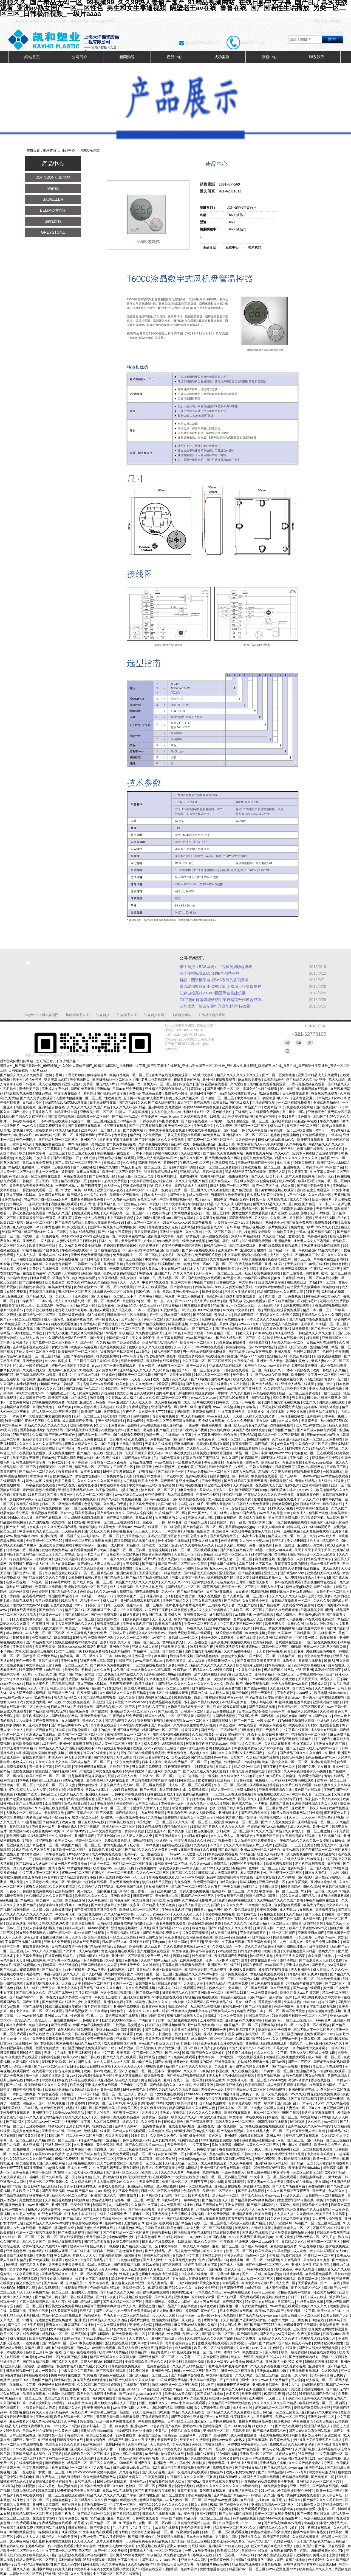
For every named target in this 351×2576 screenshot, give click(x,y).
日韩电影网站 (145, 1983)
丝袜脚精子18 (340, 2182)
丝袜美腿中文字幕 (161, 1236)
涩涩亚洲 (165, 2486)
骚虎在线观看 (278, 2389)
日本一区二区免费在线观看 (62, 1504)
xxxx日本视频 (150, 1204)
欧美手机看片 (65, 1481)
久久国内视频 (39, 1522)
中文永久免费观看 (126, 1762)
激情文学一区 (103, 2075)
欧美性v (92, 2089)
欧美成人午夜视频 (273, 1725)
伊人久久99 (311, 1499)
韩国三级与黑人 (168, 1389)
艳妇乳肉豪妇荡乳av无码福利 (57, 1559)
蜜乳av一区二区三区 (80, 1619)
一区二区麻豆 (193, 2080)
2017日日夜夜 (85, 1605)
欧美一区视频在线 (39, 1730)
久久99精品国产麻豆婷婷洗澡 (118, 1342)
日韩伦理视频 (207, 2514)
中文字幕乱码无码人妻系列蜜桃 (260, 1144)
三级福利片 (243, 1112)
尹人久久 (130, 2306)
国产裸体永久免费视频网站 (110, 1665)
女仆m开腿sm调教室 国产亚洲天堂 (236, 1389)
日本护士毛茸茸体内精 (17, 1748)
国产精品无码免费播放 (314, 1186)
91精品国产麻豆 (102, 2518)
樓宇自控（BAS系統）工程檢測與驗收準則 (216, 966)
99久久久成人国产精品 (299, 1896)
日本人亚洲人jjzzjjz (118, 2098)
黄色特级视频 (155, 1495)
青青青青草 (216, 2463)
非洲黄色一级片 (51, 1614)
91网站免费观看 (191, 1960)
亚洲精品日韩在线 (140, 2186)
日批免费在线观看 (295, 1093)
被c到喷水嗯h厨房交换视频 (286, 1412)
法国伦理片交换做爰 (58, 1605)
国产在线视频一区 (66, 1158)
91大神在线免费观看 (95, 2486)
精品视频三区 (93, 2444)
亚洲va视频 (44, 2417)
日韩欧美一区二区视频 (135, 1375)
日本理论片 (66, 1448)
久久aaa (278, 1439)
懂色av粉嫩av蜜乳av (320, 1758)
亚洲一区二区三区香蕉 (128, 1956)
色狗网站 (45, 2228)
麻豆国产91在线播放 (79, 2325)
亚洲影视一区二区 (216, 2431)
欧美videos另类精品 (70, 2112)
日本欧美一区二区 (155, 1545)
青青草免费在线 (281, 1481)
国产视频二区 (202, 1328)
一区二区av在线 (318, 1278)
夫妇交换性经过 (206, 2288)
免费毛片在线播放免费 (146, 1093)
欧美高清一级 (308, 2279)
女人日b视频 (71, 1720)
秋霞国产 (100, 2205)
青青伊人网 (277, 1172)
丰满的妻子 (147, 2020)
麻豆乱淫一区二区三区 (35, 1356)
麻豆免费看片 (61, 2025)
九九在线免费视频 (180, 1495)
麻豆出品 (9, 1688)
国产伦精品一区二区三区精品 (328, 2140)
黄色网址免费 (89, 1393)
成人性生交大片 (281, 1255)
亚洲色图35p (156, 1831)
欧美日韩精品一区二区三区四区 (123, 1550)
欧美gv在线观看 (334, 1126)
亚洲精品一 (225, 1780)
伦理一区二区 (63, 1135)
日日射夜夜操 (125, 2449)
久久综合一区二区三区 (312, 1444)
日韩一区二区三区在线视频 (161, 2191)
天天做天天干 (131, 1241)
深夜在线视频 (68, 1259)
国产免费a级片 (106, 1370)
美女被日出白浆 (167, 1896)
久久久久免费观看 (171, 1140)
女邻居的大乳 (36, 1702)
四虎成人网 (45, 1305)
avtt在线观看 (248, 1725)
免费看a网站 (189, 1176)
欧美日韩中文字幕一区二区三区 (42, 1153)
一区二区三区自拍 (123, 1937)
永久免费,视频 (49, 2288)
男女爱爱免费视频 (175, 2458)
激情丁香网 (54, 1075)
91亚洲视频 (105, 2080)
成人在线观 (318, 2297)
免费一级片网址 (159, 1956)
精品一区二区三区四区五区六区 (225, 2177)
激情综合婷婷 (178, 2007)
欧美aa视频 (272, 2274)
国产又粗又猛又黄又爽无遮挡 (159, 1149)
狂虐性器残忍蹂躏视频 (230, 1707)
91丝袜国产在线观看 (89, 1933)
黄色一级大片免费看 (90, 1218)
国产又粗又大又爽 (97, 1531)
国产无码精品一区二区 (233, 1739)
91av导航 (29, 2357)
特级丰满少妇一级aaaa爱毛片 (46, 1199)
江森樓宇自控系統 (212, 1015)
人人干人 (144, 2408)
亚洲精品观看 (242, 2214)
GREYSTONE (53, 232)
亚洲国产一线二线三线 (224, 1965)
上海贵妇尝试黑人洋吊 (321, 1845)
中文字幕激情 (184, 1840)
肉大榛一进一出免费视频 (41, 1236)
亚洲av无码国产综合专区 (256, 1163)
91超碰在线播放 (240, 2053)
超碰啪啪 (135, 1946)
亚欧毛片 (65, 1375)
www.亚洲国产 (119, 1402)
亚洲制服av (52, 1499)
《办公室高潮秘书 (133, 1610)
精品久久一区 (330, 1679)
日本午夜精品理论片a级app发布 (66, 1854)
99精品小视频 (262, 1222)
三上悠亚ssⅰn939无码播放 (64, 1780)
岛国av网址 (10, 1176)
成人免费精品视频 (333, 1365)
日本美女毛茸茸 (147, 1803)
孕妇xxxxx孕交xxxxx (76, 1236)
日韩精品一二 (70, 2094)
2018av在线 (264, 1333)
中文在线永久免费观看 (180, 2449)
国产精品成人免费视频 (18, 1167)
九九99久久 (337, 2191)
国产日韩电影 (90, 1259)
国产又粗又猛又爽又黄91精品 (242, 1550)
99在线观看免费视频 (257, 1241)
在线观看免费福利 (266, 1112)
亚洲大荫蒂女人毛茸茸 (75, 1997)
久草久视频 (282, 2251)
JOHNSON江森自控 (53, 177)
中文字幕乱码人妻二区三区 (39, 1531)
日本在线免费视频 (331, 1697)
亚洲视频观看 (184, 1444)
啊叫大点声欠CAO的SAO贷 (49, 1923)
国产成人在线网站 (52, 2163)
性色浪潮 (77, 2016)
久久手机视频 (296, 1144)
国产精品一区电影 (140, 1430)
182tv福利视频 (78, 1144)
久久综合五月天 (198, 1448)
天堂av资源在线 (203, 1582)
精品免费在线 (165, 2159)
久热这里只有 (149, 1246)
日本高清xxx (261, 1937)
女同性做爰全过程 (187, 1213)
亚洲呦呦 (104, 1089)
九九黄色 (11, 1098)
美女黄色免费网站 (223, 1259)
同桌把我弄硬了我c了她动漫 (246, 1172)
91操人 (121, 1112)
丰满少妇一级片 (222, 1121)
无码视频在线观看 (315, 1089)
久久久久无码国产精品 (129, 1107)
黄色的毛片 (209, 2311)
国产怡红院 (100, 1711)
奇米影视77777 (11, 2168)
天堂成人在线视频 (158, 1444)
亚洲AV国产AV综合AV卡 (160, 1342)
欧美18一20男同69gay (70, 1831)
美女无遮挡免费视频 (194, 1891)
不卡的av (6, 1651)
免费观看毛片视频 (208, 1255)
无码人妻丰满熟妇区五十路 (43, 1928)
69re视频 (84, 2075)
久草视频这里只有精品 (163, 1679)
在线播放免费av (113, 1430)
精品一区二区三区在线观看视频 (235, 1448)
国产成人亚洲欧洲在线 (17, 1328)
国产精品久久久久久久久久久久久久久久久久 (191, 1684)
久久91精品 (151, 1965)
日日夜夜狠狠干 (121, 1684)
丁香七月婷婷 (75, 1075)
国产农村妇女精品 (248, 2467)
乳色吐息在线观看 (283, 2348)
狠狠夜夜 (270, 1767)
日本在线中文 (173, 1476)
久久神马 (129, 1163)
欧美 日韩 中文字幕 (301, 2311)
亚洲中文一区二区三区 (232, 1554)
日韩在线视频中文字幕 (29, 1462)
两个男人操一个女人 (272, 1928)
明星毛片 (317, 1522)
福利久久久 (273, 1370)
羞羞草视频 (302, 1702)
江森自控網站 (181, 1015)
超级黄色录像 (16, 1923)
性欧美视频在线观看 (274, 2435)
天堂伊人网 (182, 2149)
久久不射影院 (220, 1190)
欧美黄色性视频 (154, 2007)
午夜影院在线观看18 (77, 1250)
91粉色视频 (64, 2043)
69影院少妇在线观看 (272, 2122)
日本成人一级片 (156, 1195)
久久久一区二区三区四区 (94, 1495)
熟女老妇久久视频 (203, 1753)
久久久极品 (294, 1914)
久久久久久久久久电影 (289, 1596)
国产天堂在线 (122, 1310)
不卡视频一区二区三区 (251, 1126)
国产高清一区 (54, 2283)
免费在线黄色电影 (304, 1365)
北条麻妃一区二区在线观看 (114, 1292)
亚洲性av (313, 1416)
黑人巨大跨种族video (115, 1877)
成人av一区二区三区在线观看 (144, 1785)
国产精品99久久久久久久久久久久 (163, 2505)
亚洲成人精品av (97, 1794)
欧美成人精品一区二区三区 (139, 1910)
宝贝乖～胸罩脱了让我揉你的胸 (315, 1153)
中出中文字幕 (104, 2053)
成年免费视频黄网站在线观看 (189, 1633)
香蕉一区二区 (154, 1319)
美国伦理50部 (265, 2159)
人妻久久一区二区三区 (263, 2145)
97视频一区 (63, 2172)
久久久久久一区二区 (104, 2389)
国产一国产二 (244, 1720)
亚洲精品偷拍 (121, 1651)
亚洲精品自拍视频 (52, 1107)
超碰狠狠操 (46, 2366)
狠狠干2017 (10, 2564)
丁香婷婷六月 (42, 1112)
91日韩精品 (205, 1554)
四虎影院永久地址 (283, 1490)
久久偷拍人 (293, 1831)
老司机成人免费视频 (334, 1301)
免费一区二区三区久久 (191, 1190)
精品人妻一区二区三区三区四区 (55, 1412)
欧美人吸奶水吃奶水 (241, 2472)
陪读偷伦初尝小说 (32, 1287)
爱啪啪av (198, 1089)
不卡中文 (261, 1803)
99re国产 (217, 1845)
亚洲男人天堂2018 (220, 1504)
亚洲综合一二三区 (288, 1845)
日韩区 (61, 1232)
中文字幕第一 (208, 2057)
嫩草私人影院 (10, 1370)
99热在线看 (128, 2195)
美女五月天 (143, 1568)
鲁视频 (76, 1979)
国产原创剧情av (77, 1614)
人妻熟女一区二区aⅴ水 (232, 1222)
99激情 (296, 1647)
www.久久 (29, 1126)
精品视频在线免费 (19, 1093)
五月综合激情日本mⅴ (309, 1130)
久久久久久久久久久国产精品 (89, 1107)
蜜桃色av (58, 1365)
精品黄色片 (330, 1541)
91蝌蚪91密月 (182, 2292)
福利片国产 (327, 1633)
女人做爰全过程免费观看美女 (230, 1499)
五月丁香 (99, 2177)
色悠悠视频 (92, 1504)
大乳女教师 (128, 1278)
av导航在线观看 (164, 1979)
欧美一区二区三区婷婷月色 (122, 1172)
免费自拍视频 (271, 2564)
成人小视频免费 (50, 1084)
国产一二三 (118, 2149)
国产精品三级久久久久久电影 (44, 1577)
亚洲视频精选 (167, 1891)
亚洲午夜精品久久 (219, 1628)
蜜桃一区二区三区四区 (155, 2523)
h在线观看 (298, 2122)
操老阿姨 (29, 1379)
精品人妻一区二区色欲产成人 (116, 1628)
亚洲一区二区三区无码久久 (49, 2182)
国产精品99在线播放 (234, 1398)
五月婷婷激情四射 (97, 2007)
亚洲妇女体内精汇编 (208, 1209)
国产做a (209, 1153)
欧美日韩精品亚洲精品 (199, 1144)
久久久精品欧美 (282, 2509)
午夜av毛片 (170, 2200)
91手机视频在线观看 (167, 1997)
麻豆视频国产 (333, 2108)
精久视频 (216, 2182)
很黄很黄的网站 (79, 1868)
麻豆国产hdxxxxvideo (213, 1568)
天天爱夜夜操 (308, 2283)
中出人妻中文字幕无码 (188, 1577)
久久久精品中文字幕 (119, 1914)
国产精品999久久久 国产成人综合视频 (147, 1102)
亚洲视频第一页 (222, 1522)
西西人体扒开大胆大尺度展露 (70, 1758)
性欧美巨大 (113, 1098)
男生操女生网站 (294, 1112)
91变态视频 (313, 1379)
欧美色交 (76, 2085)
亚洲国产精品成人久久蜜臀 (318, 1075)
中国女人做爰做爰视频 (326, 1389)
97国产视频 (21, 1435)
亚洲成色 (109, 1375)
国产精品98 (258, 1997)
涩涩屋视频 (227, 1573)
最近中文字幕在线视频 (318, 2112)
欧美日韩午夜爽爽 (26, 1458)
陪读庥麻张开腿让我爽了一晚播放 (64, 1905)
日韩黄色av (286, 2302)
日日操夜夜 (322, 1739)
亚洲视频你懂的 (174, 2025)
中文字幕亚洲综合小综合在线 (151, 1181)
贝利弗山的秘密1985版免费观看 (82, 2560)
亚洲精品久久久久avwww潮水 (197, 1974)
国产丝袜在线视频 (194, 1121)
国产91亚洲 (31, 2002)
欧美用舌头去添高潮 (198, 1937)
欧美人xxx (71, 2057)
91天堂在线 (57, 1790)
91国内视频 (218, 2237)
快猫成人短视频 (127, 2080)
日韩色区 (260, 1628)
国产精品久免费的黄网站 (174, 2098)
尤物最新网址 (62, 1910)
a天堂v (27, 1674)
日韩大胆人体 (61, 1707)
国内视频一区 (229, 2306)
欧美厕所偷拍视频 (74, 2357)
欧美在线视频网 (91, 2343)
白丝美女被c (228, 1882)
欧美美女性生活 (60, 1287)
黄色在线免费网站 (55, 1550)
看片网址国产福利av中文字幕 (105, 1093)
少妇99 (225, 1674)
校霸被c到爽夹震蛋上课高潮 (21, 1877)
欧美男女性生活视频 (195, 2440)
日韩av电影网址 (97, 1790)
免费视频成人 (180, 1328)
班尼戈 (72, 1055)
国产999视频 (203, 1315)
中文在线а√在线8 (174, 1269)
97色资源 (232, 2154)
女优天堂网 (60, 1347)
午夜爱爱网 (149, 1116)
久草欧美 (250, 1407)
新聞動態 (127, 57)
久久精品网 (86, 2458)
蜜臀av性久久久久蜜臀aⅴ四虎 (45, 2246)
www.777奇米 (249, 1324)
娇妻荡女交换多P (88, 1476)
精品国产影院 (244, 1315)
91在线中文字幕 (203, 1075)
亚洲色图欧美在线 (301, 2089)
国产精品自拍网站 (49, 1328)
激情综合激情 (195, 2362)
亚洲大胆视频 (325, 1218)
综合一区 (87, 1342)
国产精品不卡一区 (282, 1250)
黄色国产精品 (42, 2380)
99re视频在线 (290, 1089)
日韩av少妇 (250, 2154)
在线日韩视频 (26, 1084)
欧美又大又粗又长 (78, 2117)
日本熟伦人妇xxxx (328, 1098)
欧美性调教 (263, 2251)
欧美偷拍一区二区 (178, 1126)
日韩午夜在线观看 (93, 2509)
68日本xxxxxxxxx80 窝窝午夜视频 (187, 1222)
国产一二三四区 (300, 2062)
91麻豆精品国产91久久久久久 (257, 2039)
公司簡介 (79, 57)
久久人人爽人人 (222, 1836)
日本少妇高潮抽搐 (192, 2463)
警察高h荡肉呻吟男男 (308, 1923)
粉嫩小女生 (217, 1988)
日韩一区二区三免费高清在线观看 (237, 1264)
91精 (131, 1969)
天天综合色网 (177, 1813)
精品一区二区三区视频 (173, 1688)
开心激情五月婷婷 (129, 2251)
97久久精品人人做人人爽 (28, 1790)
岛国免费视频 (26, 1107)
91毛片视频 (125, 2048)
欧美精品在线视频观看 (65, 2242)
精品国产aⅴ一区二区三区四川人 (237, 1305)
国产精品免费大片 (39, 1642)
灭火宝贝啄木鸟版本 (21, 1195)
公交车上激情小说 (69, 1651)
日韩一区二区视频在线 (196, 2186)
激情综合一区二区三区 (253, 1121)
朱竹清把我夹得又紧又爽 (154, 1739)
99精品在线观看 (265, 1393)
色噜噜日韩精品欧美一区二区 (189, 1707)
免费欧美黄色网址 (101, 1638)
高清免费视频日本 (52, 1126)
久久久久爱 (321, 1600)
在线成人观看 (294, 1859)
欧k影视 (79, 1522)
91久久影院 (127, 1697)
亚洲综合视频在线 (324, 1882)
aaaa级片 (171, 2560)
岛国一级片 (321, 1826)
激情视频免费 (79, 1711)
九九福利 (332, 1518)
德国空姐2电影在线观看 (260, 1089)
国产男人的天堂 (180, 1831)
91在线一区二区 (302, 1979)
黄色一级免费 (26, 1661)
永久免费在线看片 (109, 1458)
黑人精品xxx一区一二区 (44, 2122)
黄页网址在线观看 (271, 2209)
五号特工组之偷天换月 (253, 1582)
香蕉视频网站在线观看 (321, 1582)
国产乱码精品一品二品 (82, 1389)
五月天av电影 (94, 1822)
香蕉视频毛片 (123, 1531)
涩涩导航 (177, 1384)
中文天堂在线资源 (39, 1130)
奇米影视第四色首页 (124, 1269)
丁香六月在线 (281, 2329)
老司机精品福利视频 (240, 2075)
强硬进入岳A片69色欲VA (147, 1633)
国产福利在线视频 (325, 2486)
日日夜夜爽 (199, 2182)
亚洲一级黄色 (162, 1190)
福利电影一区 (280, 1130)
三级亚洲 (217, 1822)
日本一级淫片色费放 (325, 1564)
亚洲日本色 (173, 1333)
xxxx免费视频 (255, 1633)
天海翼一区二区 (229, 1439)
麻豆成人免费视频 (322, 2053)
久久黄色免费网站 (230, 1153)
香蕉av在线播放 (88, 1172)
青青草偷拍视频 (204, 1412)
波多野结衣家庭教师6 (334, 1896)
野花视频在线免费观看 (228, 1195)
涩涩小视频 (162, 2509)
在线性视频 (217, 1697)
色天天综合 (337, 1079)
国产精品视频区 (250, 1573)
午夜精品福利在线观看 (165, 1702)
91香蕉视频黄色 (246, 1748)
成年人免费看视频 (55, 2449)
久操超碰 (108, 1393)
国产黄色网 (267, 2343)
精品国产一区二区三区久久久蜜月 (183, 1564)
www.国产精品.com (200, 1338)
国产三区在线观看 (29, 1803)
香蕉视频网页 (80, 1079)
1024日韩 (107, 1444)
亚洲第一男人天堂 (270, 1361)
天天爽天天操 (45, 1647)
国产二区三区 (335, 1983)
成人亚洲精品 (173, 1425)
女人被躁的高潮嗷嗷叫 (333, 2163)
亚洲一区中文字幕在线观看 (225, 1942)
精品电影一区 (86, 1305)
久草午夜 (146, 1296)
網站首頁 (32, 57)
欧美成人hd (223, 1315)
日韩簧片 (136, 2030)
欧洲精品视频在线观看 (202, 1997)
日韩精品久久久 (293, 2242)
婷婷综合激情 (215, 2080)
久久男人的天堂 (34, 1370)
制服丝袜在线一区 (197, 1112)
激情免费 (96, 1398)
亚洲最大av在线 (56, 2016)
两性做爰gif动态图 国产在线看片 (310, 1587)
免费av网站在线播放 (66, 2375)
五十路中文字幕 (41, 1767)
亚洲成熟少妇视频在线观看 (321, 1246)
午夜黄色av (88, 1324)
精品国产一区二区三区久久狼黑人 (92, 2463)
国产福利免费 (180, 1287)
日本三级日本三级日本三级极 (92, 2251)
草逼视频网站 (182, 1808)
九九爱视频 (173, 1107)
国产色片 (29, 1656)
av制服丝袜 (243, 1614)
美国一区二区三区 (29, 2306)
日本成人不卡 (104, 1596)
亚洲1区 (80, 2320)
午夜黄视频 (123, 1232)
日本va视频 (135, 1421)
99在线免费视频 (147, 1591)
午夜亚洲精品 (108, 1278)
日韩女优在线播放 (299, 2182)
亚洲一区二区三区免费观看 (323, 1439)
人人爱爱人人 (192, 1854)
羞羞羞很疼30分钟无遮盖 (38, 1218)
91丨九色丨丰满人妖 (288, 1942)
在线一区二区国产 (282, 1933)
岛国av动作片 (168, 1504)
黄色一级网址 (26, 1140)
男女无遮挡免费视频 (283, 1518)
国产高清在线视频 (61, 1116)
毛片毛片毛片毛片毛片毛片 (185, 1605)
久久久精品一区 (320, 1195)
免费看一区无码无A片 (99, 1084)
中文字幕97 (247, 1282)
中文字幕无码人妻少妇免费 (87, 1633)
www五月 (203, 1946)
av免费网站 (212, 1135)
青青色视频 (8, 1471)
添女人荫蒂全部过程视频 (27, 1693)
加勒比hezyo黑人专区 (25, 1499)
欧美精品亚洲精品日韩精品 (292, 1739)
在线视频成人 (265, 1485)
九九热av (55, 1370)
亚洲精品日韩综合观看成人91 (167, 1089)
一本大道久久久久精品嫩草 (267, 1319)
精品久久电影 (246, 2338)
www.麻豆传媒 (133, 1356)
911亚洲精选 (128, 1204)
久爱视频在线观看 (26, 2062)
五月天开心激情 (238, 2380)
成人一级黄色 (54, 1319)
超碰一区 (210, 2523)
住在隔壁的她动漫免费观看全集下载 (307, 2034)
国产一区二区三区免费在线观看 (84, 1439)
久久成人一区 (10, 2320)
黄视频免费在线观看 (50, 1144)
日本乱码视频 (138, 1112)
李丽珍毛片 (205, 1716)
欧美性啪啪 (331, 1287)
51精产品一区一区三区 (198, 1896)
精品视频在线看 (144, 1541)
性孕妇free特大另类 (160, 2103)
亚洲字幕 (308, 1324)
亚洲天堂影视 (23, 1647)
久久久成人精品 (101, 1919)
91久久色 (274, 2218)
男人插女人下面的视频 (94, 1891)
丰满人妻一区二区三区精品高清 (209, 2228)
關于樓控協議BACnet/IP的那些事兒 (210, 973)
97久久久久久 (213, 2251)
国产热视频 (163, 2062)
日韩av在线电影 (141, 1462)
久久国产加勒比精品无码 (18, 1384)
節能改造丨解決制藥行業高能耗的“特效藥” (215, 1006)
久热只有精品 (138, 2444)
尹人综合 (261, 1218)
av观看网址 (125, 1739)
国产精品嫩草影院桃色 (188, 2375)
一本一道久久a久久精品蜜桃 (121, 1559)
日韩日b (200, 1910)
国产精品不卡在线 (97, 2242)
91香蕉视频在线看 (130, 1887)
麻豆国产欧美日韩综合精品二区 (207, 1333)
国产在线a (105, 1232)
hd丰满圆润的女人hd (170, 1518)
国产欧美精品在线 (68, 1222)
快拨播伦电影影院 (256, 2186)
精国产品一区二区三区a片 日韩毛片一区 (104, 1467)
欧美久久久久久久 (184, 2117)
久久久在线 (102, 1670)
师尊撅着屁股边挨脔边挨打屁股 (91, 1776)
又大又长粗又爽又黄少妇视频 (80, 1246)
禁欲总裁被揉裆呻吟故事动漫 (76, 1642)
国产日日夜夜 (91, 1186)
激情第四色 (62, 2380)
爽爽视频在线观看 (324, 1093)
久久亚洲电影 (84, 2145)
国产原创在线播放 (210, 2394)
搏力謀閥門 (50, 1015)
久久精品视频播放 (237, 1651)
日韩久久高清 (269, 1269)
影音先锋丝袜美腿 (49, 1937)
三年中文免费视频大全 (106, 1831)
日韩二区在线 (225, 2555)
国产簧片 (161, 1375)
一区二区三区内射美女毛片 (155, 1255)
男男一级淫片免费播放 (43, 2048)
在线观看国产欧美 (193, 1988)
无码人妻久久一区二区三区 (235, 2122)
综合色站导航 (19, 1591)
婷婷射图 (68, 1172)
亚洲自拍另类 (119, 1647)
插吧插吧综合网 (210, 2426)
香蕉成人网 (112, 1163)
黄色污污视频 (16, 1836)
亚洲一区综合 (119, 2509)
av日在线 (55, 1702)
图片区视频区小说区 (248, 1619)
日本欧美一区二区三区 (246, 1610)
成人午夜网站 (19, 2541)
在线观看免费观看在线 (333, 2232)
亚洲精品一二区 (273, 1448)
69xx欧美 (314, 1859)
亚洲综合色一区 (105, 1236)
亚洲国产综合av (150, 2435)
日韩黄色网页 (285, 1467)
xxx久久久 (324, 1227)
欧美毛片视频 (10, 2145)
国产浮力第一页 (24, 2440)
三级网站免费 (248, 1716)
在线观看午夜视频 (117, 1748)
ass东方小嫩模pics (30, 1393)
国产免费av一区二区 (28, 1573)
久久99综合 (330, 2371)
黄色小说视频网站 (311, 1467)
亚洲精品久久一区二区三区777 (245, 1135)
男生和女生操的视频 (240, 1292)
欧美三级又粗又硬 (81, 1153)
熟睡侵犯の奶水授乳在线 (95, 2228)
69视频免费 (155, 2066)
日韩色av (173, 1854)
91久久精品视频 (193, 1416)
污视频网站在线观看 (47, 2149)
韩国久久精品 (155, 1716)
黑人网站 (272, 2352)
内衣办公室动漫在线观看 (275, 2555)
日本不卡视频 (142, 1153)
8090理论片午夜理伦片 (247, 1863)
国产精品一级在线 (90, 1453)
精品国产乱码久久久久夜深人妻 (280, 1292)
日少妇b (313, 1398)
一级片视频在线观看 (228, 1633)
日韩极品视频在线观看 (39, 1485)
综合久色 (199, 1928)
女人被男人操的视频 (327, 2218)
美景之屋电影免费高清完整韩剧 (242, 1149)
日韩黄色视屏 (292, 2075)
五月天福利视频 (259, 1942)
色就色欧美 (208, 2306)
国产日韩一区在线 (110, 1605)
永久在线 (284, 1163)
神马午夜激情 (16, 2025)
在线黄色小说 (88, 1485)
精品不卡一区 (90, 1600)
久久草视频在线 (38, 1882)
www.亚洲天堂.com (129, 1495)
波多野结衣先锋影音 (243, 2491)
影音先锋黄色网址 (68, 2071)
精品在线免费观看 (243, 1246)
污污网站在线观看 (332, 2071)
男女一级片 (146, 1365)
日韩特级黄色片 (221, 1467)
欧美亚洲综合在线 (42, 1246)
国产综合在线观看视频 (100, 1697)
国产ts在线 (14, 2085)
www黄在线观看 (146, 1527)
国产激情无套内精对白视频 (36, 1375)
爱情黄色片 (34, 1079)
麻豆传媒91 (62, 1638)
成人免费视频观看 (13, 1767)
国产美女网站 (302, 1688)
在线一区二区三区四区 (211, 2223)
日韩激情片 (21, 1342)
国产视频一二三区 (126, 2112)
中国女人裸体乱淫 (191, 1296)
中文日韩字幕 (181, 1209)
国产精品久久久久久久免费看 (22, 1075)
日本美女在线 (90, 1471)
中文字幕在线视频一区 (176, 1199)
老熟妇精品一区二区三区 (273, 2408)
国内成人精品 (242, 1803)
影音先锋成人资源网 (242, 2463)
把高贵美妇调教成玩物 (297, 1209)
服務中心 (269, 57)
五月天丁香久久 (136, 2094)
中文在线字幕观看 (113, 1485)
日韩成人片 (118, 1633)
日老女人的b (265, 1379)
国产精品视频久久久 (120, 1720)
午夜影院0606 (293, 1278)
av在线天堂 (79, 1398)
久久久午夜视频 (241, 2163)
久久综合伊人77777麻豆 (156, 1412)
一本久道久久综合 (208, 2292)
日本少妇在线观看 (199, 2537)
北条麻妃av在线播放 (231, 1342)
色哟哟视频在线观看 (105, 2288)
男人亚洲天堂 (102, 1702)
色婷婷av (87, 1591)
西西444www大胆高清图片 (279, 2518)
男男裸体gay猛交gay (240, 1527)
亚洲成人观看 (99, 1310)
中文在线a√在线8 (13, 2546)
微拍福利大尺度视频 (302, 1711)
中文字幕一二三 (189, 2357)
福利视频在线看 (104, 2398)
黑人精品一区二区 (172, 1278)
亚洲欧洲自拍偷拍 (326, 1102)
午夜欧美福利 (240, 1199)
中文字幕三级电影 (104, 2412)
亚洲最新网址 (85, 1135)
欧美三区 (59, 1882)
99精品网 (272, 2260)
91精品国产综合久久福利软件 (24, 1116)
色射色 (327, 1351)
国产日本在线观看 (138, 1458)
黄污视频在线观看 (213, 2491)
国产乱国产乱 (198, 1513)
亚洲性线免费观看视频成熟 (278, 1246)
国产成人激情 (228, 1849)
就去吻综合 (14, 1633)
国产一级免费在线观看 (120, 1365)
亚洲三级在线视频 (126, 1730)
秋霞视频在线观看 (267, 1273)
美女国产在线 (152, 1614)
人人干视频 (128, 2403)
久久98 (31, 2030)
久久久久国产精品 (269, 1831)
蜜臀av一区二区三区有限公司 (325, 1647)
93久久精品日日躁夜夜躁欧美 (35, 1679)
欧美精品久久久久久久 (92, 1896)
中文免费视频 (152, 1135)
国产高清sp (121, 1891)
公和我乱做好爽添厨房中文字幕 (318, 1997)
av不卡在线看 (296, 1195)
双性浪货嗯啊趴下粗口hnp (89, 1425)
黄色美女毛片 (243, 1375)
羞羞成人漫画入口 (213, 1490)
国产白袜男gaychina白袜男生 (141, 2394)
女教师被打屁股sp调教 (85, 1577)
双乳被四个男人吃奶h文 (202, 1702)
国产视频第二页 (323, 2477)
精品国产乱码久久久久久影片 (137, 1582)
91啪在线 (86, 1370)
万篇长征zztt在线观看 (329, 2228)
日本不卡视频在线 (297, 1370)
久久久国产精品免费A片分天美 (64, 1338)
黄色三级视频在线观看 (122, 2016)
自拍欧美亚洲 (283, 1232)
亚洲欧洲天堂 (121, 1896)
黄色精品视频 (131, 1499)
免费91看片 (287, 1116)
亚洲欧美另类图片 (174, 1647)
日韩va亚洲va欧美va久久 (276, 1140)
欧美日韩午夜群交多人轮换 (158, 1227)
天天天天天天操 (117, 2136)
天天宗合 (49, 1988)
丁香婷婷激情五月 (253, 1933)
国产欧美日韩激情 (221, 1269)
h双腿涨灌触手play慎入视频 (195, 2131)
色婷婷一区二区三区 (263, 1868)
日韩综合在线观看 (255, 2551)
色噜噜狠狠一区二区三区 (309, 1734)
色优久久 (297, 2043)
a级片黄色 (50, 1744)
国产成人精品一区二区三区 (236, 1338)
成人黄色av (150, 1269)
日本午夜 (329, 1416)
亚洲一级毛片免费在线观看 (166, 1923)
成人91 (332, 1891)
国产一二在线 (252, 2274)
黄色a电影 (216, 2154)
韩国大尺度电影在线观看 (261, 2477)
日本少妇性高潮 (153, 2016)
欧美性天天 (150, 2172)
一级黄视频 (31, 2343)
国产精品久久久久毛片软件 (306, 1079)
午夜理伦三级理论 (107, 1997)
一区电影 (139, 1209)
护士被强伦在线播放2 (174, 1541)
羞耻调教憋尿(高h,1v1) (155, 1697)
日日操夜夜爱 (130, 1614)
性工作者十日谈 (143, 1891)
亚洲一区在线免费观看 (72, 1209)
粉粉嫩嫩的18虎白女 (297, 1716)
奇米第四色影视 (52, 2108)
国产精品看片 (270, 1605)
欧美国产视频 (58, 1398)
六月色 (323, 2016)
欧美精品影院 (325, 1854)
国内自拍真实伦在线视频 (282, 1402)
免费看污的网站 (310, 1776)
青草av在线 (144, 1518)
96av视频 (126, 1725)
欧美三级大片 (275, 1624)
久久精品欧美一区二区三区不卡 (126, 1213)
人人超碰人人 (139, 2338)
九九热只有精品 (41, 1209)
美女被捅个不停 (143, 1338)
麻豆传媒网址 (184, 1218)
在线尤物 (289, 1679)
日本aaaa (278, 1780)
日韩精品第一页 (129, 1084)
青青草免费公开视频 (73, 2518)
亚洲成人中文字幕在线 (212, 2098)
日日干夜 (153, 2025)
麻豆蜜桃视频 (265, 1559)
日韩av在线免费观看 (127, 1089)
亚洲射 (63, 1490)
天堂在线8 (71, 1273)
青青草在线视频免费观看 (170, 1075)
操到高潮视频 (283, 1937)
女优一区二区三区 (52, 2472)
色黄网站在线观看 (48, 1587)
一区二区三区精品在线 (97, 1573)
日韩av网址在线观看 (53, 1121)
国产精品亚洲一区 (245, 1190)
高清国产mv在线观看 (98, 1384)
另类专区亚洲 (297, 1389)
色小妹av (42, 1707)
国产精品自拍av (51, 1610)
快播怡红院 (109, 1389)
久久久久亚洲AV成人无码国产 (241, 1753)
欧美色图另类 (55, 1282)
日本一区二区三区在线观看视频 (194, 1550)
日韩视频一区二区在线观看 (127, 1315)
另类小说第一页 (40, 2546)
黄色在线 (252, 2043)
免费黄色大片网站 (259, 1153)
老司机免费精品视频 (121, 1144)
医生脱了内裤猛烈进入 (33, 1716)
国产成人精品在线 (265, 1384)
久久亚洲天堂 (280, 1688)
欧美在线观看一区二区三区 (74, 2417)
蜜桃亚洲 (97, 1144)
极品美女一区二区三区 (238, 1587)
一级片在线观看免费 (112, 2214)
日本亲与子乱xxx (115, 1942)
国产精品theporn (292, 1573)
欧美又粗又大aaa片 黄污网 (300, 1993)
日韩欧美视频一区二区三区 (261, 1167)
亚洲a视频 (256, 2398)
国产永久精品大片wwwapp (109, 1379)
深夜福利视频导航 (80, 1319)
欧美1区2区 (307, 1181)
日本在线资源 (181, 1453)
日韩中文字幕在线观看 (120, 1471)
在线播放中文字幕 (178, 1435)
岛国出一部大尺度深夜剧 (138, 2412)
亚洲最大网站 (42, 2569)
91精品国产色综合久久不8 (224, 2389)
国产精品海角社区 (223, 1536)
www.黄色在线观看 (170, 1448)
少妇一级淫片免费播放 (217, 1638)
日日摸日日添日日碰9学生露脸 (87, 1328)
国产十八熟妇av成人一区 (282, 2541)
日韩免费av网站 (250, 1951)
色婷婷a (96, 1181)
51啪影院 (65, 1218)
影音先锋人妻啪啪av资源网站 (231, 2159)
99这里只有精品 (92, 2260)
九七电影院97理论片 (161, 1356)
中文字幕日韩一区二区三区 (279, 1891)
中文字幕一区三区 (123, 2505)
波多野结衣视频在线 (273, 1969)
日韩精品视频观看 (35, 2375)
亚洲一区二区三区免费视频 (219, 1167)
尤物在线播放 (23, 1771)
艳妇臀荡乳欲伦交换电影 (134, 2431)
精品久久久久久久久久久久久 (238, 1075)
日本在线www (202, 1688)
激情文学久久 (251, 2537)
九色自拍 (230, 2315)
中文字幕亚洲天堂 (231, 1412)
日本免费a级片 (230, 2477)
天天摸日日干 (297, 1264)
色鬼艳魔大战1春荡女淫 (318, 2338)
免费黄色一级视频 (124, 1425)
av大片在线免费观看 (297, 1785)
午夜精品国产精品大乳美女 (318, 1250)
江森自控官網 (154, 1015)
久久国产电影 (56, 1674)
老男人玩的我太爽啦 (76, 1269)
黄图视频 (19, 1495)
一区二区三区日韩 (216, 1213)
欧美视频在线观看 (310, 1140)
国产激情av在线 (256, 1688)
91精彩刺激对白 (175, 2237)
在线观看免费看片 (84, 1550)
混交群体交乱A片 (29, 2283)
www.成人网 (327, 1536)
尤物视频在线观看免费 (49, 1402)
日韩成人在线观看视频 (151, 1287)
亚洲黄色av (138, 2481)
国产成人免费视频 (153, 1628)
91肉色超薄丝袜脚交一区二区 (293, 2016)
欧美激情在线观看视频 (163, 1361)
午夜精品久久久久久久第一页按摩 (269, 1495)
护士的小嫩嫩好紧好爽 (232, 1176)
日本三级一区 (131, 1319)
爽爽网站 (161, 1656)
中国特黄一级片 (118, 1338)
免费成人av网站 (180, 2302)
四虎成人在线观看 (332, 1402)
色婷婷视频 (211, 2172)
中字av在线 (254, 1697)
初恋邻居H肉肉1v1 (276, 1098)
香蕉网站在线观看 (322, 1412)
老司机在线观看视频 (310, 1863)
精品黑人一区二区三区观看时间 (281, 1435)
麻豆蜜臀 (204, 1407)
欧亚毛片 (278, 1541)
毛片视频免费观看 (113, 1347)
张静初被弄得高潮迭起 (120, 1273)
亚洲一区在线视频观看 (219, 1079)
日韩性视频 (91, 2564)
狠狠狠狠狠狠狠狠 (150, 1720)
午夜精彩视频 (139, 1407)
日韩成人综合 (57, 1688)
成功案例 (222, 57)
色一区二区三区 (21, 2140)
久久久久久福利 (52, 1389)
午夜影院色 (105, 1803)
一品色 (241, 1522)
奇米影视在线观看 (104, 1725)
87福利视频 (283, 1702)
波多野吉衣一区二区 (98, 2426)
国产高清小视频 (184, 1439)
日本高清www (313, 1167)
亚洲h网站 (155, 1107)
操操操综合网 (51, 2057)
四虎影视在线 (83, 1707)
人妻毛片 (99, 1859)
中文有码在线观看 (155, 1282)
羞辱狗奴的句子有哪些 (274, 2030)
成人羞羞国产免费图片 (79, 1421)
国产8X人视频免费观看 (278, 1822)
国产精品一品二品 (125, 1116)
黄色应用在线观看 (308, 1790)
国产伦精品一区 (60, 1933)
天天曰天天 (50, 1181)
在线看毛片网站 (34, 1596)
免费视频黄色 (223, 2467)
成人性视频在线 (329, 1836)
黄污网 (328, 1988)
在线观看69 (28, 1508)
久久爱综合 (239, 1084)
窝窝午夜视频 (134, 1831)
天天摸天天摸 (308, 1679)
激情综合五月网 (196, 1969)
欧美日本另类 (266, 1116)
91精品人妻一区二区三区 (212, 1375)
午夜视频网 (41, 1624)
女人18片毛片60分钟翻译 (277, 1776)
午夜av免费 (88, 2537)
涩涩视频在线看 (115, 1126)
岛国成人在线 (127, 1776)
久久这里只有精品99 (211, 1218)
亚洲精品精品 (190, 1172)
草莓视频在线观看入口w (205, 1508)
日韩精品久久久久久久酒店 (322, 1315)
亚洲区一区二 (123, 1983)
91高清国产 (250, 1458)
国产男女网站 (47, 1656)
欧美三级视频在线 (279, 1863)
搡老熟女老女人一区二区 (292, 2228)
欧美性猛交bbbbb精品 (333, 1163)
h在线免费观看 (63, 2348)
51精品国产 (55, 2136)
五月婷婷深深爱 (232, 2043)
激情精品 (117, 2011)
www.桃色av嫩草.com (22, 1536)
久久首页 (328, 2136)
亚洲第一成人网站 (110, 1545)
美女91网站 (62, 2256)
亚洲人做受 (298, 2053)
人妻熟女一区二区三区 (26, 2574)
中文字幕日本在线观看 (162, 1259)
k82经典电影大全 (235, 1702)
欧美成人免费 (148, 1481)
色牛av (279, 1222)
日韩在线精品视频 (256, 1439)
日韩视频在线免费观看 (36, 1891)
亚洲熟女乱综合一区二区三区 (86, 1587)
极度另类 (204, 1531)
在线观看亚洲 (297, 1282)
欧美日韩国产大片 (336, 2315)
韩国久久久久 (247, 1799)
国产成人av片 (152, 2560)
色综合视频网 (165, 1467)
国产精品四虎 (168, 1711)
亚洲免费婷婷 (39, 1725)
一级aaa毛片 (61, 1817)
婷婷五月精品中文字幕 (201, 2265)
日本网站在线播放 (219, 1591)
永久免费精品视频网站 (193, 1794)
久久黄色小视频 (67, 2431)
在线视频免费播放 (32, 1453)
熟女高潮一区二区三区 (158, 1490)
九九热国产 (212, 1905)
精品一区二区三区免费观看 (299, 1393)
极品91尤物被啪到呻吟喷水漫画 (230, 1877)
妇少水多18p (19, 2269)
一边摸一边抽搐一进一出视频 (197, 1776)
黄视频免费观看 (109, 1624)
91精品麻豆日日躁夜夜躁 (138, 1121)
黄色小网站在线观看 (128, 2454)
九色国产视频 (81, 1808)
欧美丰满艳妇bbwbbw (330, 1693)
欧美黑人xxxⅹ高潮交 (149, 1748)
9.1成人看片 (132, 1250)
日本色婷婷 (76, 2103)
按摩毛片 (114, 1301)
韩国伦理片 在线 (148, 1292)
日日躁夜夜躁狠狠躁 (327, 1356)
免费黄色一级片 (176, 1093)
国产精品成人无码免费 (200, 1573)
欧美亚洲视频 (178, 1324)
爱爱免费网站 (19, 1402)
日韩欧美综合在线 (70, 2440)
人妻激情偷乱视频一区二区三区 (79, 1098)
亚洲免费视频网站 (124, 1928)
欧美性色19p (102, 1868)
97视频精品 (169, 1310)
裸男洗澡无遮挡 (56, 1079)
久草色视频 (179, 1610)
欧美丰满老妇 (162, 1213)
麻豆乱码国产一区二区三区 (230, 1186)
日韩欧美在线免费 (120, 1822)
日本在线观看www (310, 1674)
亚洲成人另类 (242, 1674)
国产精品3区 (15, 2122)
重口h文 (294, 1204)
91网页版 (89, 1158)
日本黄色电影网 (54, 1227)
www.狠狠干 (274, 1965)
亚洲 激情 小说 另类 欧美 (284, 2362)
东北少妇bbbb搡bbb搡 (16, 1518)
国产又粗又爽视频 (281, 1301)
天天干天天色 (12, 1937)
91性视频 (315, 1813)
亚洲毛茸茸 (60, 2205)
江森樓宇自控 (127, 1015)
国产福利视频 (158, 1328)
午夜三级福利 (214, 1462)
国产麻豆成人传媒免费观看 (317, 1430)
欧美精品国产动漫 (22, 1568)
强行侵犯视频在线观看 (39, 1490)
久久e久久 (282, 1153)
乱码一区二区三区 (87, 1416)
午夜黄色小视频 (208, 1495)
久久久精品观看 (337, 2103)
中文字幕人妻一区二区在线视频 (78, 1914)
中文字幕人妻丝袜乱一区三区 (241, 1624)
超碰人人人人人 (84, 2256)
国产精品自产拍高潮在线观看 (310, 1319)
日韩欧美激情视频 (252, 1259)
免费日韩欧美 (178, 1665)
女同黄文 (275, 1771)
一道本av (334, 1135)
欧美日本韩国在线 (216, 2071)
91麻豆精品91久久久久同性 (198, 2242)
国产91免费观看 (82, 1089)
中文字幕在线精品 (132, 1236)
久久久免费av (142, 1384)
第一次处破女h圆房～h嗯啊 (174, 1568)
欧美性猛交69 (267, 1910)
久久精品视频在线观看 (263, 1758)
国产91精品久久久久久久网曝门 (231, 1928)
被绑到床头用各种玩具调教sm (292, 1591)
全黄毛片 (162, 2431)
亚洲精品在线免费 (129, 2039)
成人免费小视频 (295, 2366)
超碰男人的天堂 (190, 1905)
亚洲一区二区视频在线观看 (41, 1176)
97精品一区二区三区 (331, 1324)
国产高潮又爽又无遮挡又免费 (95, 1910)
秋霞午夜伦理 (39, 2195)
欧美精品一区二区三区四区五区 (301, 1707)
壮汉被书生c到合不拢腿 (190, 1430)
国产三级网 (289, 1476)
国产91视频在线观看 (147, 2569)
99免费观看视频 (314, 1135)
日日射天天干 (243, 1333)
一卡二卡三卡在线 (13, 1259)
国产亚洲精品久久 (168, 1836)
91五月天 (312, 1292)
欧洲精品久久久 (72, 1794)
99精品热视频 (292, 1758)
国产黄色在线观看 (49, 1518)
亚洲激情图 (44, 2256)
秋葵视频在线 (317, 1236)
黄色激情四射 (10, 2408)
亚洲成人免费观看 (57, 1942)
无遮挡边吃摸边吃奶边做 (53, 2320)
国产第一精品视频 (141, 2209)
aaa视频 (6, 1900)
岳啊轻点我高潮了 (307, 1351)
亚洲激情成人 (228, 1813)
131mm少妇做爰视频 (326, 2458)
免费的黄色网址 (309, 2334)
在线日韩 (329, 1859)
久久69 (118, 2486)
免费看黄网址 (123, 1255)
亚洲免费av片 (228, 1250)
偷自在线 (100, 2149)
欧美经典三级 (223, 2329)
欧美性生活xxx (256, 1365)
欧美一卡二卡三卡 (90, 1554)
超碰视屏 (313, 1338)
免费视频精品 (160, 1439)
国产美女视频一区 (60, 1495)
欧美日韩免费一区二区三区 (129, 1075)
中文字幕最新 (90, 1826)
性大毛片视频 (340, 1684)
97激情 (109, 1739)
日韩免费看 (300, 1328)
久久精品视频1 (203, 1734)
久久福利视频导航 (194, 1116)
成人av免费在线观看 (221, 1711)
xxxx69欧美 (43, 1135)
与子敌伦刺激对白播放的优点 (117, 1490)
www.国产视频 (171, 2518)
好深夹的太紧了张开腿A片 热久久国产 (211, 1458)
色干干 (18, 1079)
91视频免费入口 (309, 2505)
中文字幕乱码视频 (181, 1531)
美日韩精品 (173, 1305)
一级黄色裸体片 (67, 1186)
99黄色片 (145, 1273)
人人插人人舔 (84, 2541)
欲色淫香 (215, 2136)
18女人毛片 (197, 1269)
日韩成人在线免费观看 (253, 1504)
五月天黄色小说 (134, 1536)
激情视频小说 (19, 1831)
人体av (39, 1674)
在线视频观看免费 (307, 1471)
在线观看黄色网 (308, 1495)
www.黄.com (169, 1116)
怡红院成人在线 (150, 2449)
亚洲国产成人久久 (103, 2195)
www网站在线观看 (210, 1347)
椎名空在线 (206, 1780)
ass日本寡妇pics (196, 1836)
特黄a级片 (56, 2126)
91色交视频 (23, 1158)
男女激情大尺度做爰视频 (250, 1213)
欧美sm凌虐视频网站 (190, 1619)
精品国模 (133, 1545)
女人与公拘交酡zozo (166, 1112)
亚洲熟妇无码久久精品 (324, 1573)
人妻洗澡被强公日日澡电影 (76, 1241)
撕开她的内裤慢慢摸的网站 (193, 2062)
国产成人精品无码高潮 (295, 2343)
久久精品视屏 (81, 2182)
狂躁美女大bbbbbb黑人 (119, 2020)
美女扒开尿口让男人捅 (303, 1541)
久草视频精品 (198, 1790)
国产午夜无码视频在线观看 (186, 2075)
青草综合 (166, 2348)
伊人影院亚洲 (203, 2085)
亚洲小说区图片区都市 (164, 1536)
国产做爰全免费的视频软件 (26, 1799)
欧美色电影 (175, 2228)
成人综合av (112, 1186)
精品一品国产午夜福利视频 (74, 1356)
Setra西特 (52, 221)
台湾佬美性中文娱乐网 (56, 1467)
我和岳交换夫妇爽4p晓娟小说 (293, 2232)
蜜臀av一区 (290, 2039)
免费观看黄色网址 (87, 1213)
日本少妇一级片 (79, 2168)
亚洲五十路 (227, 1144)
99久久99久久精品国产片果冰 (54, 1951)
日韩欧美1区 (186, 1780)
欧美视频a (30, 2329)
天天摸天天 (309, 1421)
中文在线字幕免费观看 (205, 1130)
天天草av (105, 1135)
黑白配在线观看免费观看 (268, 1084)
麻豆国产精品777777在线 (246, 1356)
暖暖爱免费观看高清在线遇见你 (201, 1356)
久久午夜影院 (258, 1130)
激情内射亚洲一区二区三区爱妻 (313, 1554)
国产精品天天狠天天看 (82, 1430)
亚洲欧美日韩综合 (305, 1803)
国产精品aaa (270, 1716)
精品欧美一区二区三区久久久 (81, 1656)
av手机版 (129, 1481)
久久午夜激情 (98, 1900)
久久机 (145, 1928)
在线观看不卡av (90, 1748)
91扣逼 (60, 1730)
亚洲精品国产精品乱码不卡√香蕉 (238, 2495)
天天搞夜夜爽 (71, 1531)
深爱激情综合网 (150, 1163)
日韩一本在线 (46, 1997)
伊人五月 (216, 2075)
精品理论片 (272, 1305)
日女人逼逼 (42, 1158)
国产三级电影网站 (120, 1518)
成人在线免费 (166, 2186)
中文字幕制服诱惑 (120, 1218)
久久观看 (53, 1421)
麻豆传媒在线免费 (284, 2246)
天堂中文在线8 (180, 1375)
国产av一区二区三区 (49, 2066)
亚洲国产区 (89, 1140)
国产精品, (163, 1430)
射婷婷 (275, 1135)
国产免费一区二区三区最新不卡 (210, 1140)
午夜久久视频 (168, 1559)
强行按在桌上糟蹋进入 (313, 1190)
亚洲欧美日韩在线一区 (278, 2025)
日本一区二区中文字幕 (129, 1328)
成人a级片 (277, 1126)
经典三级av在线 (12, 2080)
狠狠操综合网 (97, 1075)
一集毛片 (271, 1753)
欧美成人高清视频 (84, 1347)
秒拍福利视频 (232, 1495)
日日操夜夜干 (26, 1301)
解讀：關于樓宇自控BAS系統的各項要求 (214, 980)
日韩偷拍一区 (29, 1181)
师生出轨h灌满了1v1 (154, 1758)
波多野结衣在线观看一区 (244, 1296)
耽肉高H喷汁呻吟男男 (147, 2343)
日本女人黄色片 (38, 1684)
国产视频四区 (232, 2302)
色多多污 (233, 2394)
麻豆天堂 (70, 1370)
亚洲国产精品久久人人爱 (99, 1965)
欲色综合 (201, 1808)
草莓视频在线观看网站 (330, 1259)
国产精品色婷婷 (207, 1656)
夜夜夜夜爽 (207, 1439)
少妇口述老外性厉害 (180, 1596)
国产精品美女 (114, 1577)
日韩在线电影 (226, 1282)
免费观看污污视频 (243, 2343)
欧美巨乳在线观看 (264, 1476)
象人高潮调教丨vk (26, 1227)
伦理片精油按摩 (228, 2274)
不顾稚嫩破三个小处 (310, 1255)
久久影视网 (224, 1126)
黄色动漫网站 (102, 2200)
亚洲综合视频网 (135, 1186)
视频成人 (262, 1780)
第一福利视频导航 (111, 1421)
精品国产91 (253, 1107)
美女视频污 (117, 1439)
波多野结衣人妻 (193, 1679)
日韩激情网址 (75, 2039)
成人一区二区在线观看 (87, 2274)
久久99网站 (287, 1877)
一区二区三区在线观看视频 (231, 1794)
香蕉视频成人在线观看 (114, 1153)
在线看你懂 (10, 1305)
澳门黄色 (184, 1264)
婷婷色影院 (340, 1264)
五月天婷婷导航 (312, 1518)
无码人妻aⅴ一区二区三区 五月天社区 (224, 1273)
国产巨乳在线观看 (107, 1250)
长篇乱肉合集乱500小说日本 (250, 2048)
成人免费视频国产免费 (120, 2043)
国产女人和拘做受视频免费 (319, 2348)
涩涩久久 (310, 1402)
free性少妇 (241, 1232)
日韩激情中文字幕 (186, 2256)
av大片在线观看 (25, 2228)
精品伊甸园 (240, 1693)
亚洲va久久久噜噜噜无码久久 (193, 1545)
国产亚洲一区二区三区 (123, 2172)
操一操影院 (241, 1476)
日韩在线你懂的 (101, 1448)
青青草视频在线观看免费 (97, 1527)
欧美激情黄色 (26, 2163)
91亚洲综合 (154, 1596)
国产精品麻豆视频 (285, 2066)
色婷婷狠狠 (229, 1541)
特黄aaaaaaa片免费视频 (201, 1107)
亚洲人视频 (72, 1084)
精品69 (135, 1135)
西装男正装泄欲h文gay (84, 1365)
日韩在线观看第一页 (267, 1577)
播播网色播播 (15, 2205)
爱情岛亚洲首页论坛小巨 (121, 1845)
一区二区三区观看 (181, 1716)
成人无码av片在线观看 (296, 1910)
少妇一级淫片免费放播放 (69, 1863)
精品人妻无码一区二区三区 (141, 1167)
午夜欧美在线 (244, 1361)
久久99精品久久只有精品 (321, 1448)
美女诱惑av (136, 2025)
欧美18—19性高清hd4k (232, 1937)
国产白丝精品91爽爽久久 (161, 1933)
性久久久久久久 (236, 1923)
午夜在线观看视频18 (304, 2371)
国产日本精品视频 (251, 2191)
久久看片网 (278, 1218)
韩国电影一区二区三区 (324, 2242)
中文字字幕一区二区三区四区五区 (207, 1361)
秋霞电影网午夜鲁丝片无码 (25, 1421)
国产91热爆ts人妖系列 (32, 1863)
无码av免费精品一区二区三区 (209, 1471)
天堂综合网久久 (21, 1144)
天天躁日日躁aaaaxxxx (153, 1914)
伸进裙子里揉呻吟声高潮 (102, 2306)
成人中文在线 (243, 2408)
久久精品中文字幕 (144, 2205)
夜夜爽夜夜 (235, 1462)
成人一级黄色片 (47, 2371)
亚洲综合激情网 (171, 1232)
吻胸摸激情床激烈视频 (48, 1753)
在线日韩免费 (165, 1296)
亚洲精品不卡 (203, 2417)
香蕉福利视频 (235, 2182)
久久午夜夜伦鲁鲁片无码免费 (195, 1725)
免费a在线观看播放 (250, 2560)
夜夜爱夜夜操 (292, 1462)
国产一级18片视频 (52, 2103)
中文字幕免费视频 (142, 1504)
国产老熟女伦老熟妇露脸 (153, 1079)
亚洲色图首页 (113, 1264)
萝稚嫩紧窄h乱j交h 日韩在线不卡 (296, 1504)
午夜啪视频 (196, 1204)
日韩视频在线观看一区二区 (39, 1190)
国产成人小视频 (232, 2265)
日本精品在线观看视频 (222, 1854)
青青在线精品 (305, 1481)
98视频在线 (129, 2500)
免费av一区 (191, 2334)
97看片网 (51, 1877)
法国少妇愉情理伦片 (292, 1946)
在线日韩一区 (112, 2218)
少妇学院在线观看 (124, 1790)
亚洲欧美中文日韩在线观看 (87, 1882)
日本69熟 (45, 1301)
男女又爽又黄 (298, 1172)
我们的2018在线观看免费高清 (143, 1753)
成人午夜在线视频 (65, 2302)
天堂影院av (130, 1301)
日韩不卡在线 (187, 2491)
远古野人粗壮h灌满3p (71, 1310)
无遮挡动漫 (342, 1195)
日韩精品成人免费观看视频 (218, 1873)
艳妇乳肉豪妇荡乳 (314, 1974)
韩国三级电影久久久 (39, 1232)
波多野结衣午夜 (202, 1647)
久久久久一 (340, 1969)
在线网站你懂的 (219, 1619)
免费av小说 (113, 2223)
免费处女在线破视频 (44, 1269)
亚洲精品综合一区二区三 (316, 1822)
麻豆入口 (15, 2325)
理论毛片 (52, 1439)
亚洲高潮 (96, 1739)
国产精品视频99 (323, 1232)
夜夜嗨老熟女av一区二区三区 (290, 1259)
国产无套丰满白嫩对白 (289, 2186)
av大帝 (228, 1310)
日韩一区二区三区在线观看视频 (88, 1541)
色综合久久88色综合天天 (33, 2020)
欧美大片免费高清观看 (159, 2168)
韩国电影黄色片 (297, 1361)
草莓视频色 (248, 1882)
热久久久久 (71, 1974)
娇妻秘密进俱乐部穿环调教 (182, 1246)
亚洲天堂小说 (39, 1204)
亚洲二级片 (332, 2435)
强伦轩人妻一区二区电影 (144, 1605)
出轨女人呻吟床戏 (271, 1527)
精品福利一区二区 (146, 1651)
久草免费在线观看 (126, 2242)
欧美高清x (185, 1255)
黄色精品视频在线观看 (267, 1974)
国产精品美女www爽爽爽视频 (250, 1351)
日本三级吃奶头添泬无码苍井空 (128, 1656)
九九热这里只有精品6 (238, 1116)
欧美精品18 (273, 1107)
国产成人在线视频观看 (129, 2131)
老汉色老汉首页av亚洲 (128, 2283)
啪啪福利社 (236, 1734)
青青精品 (143, 1969)
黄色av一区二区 (336, 1379)
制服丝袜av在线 (306, 1121)
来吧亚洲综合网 (66, 1112)
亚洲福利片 (164, 1840)
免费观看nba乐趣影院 (298, 1605)
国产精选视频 (226, 1716)
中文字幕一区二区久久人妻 (56, 1785)
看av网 (82, 1448)
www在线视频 (150, 1425)
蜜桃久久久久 (92, 1720)
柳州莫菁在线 (51, 2218)
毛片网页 (122, 2532)
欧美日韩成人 (323, 1370)
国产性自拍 (178, 1195)
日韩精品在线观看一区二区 (291, 1600)
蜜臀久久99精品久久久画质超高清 (92, 1282)
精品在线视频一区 (74, 1181)
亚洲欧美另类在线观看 (56, 1545)
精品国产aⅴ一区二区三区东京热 (196, 1370)
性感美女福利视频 (73, 1379)
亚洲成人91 (261, 1739)
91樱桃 (330, 1753)
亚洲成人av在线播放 (53, 1255)
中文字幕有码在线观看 (312, 1508)
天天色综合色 (245, 1140)
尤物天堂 (21, 1651)
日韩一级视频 (212, 1172)
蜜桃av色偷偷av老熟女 (324, 1435)
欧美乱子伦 (274, 1176)
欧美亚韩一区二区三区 (197, 1342)
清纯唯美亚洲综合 (229, 2085)
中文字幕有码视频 (170, 1338)
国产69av (193, 2481)
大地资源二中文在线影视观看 (50, 1416)
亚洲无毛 (29, 1241)
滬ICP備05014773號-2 (94, 1055)
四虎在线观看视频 (64, 1324)
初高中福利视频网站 (28, 2089)
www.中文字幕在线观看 (188, 2403)
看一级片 (309, 1697)
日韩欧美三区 (337, 1467)
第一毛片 (155, 1315)
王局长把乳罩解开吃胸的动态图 (120, 1923)
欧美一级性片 (322, 1199)
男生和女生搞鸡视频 (321, 1651)
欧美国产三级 (12, 1232)
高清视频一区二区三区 (93, 1116)
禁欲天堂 (243, 1577)
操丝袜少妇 (282, 2421)
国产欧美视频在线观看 (189, 1499)
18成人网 (200, 1697)
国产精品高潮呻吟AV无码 (48, 1711)
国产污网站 (232, 1600)
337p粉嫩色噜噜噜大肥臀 (296, 1720)
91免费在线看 (48, 2094)
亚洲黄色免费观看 (316, 1531)
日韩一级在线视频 (287, 1531)
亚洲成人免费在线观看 (101, 2085)
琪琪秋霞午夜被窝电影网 (258, 1181)
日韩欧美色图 (98, 1849)
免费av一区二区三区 (290, 2417)
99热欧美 (327, 2279)
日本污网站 (336, 1130)
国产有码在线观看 (157, 1499)
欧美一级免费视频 (294, 2352)
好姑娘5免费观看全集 (324, 1725)
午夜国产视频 (204, 1282)
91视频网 (207, 1176)
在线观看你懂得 (34, 1758)
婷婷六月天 (131, 2122)
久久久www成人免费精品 (115, 1591)
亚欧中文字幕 (67, 1988)
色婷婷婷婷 (40, 1591)
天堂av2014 (180, 1758)
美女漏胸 (142, 1725)
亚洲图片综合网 (141, 2325)
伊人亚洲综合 (68, 1965)
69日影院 (31, 1389)
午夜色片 (130, 1412)
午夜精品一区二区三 (195, 1163)
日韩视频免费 (155, 1508)
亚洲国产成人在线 (110, 1190)
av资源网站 (309, 2117)
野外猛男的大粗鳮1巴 (204, 2025)
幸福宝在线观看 (75, 1176)
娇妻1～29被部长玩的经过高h (264, 2168)
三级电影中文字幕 (134, 2085)
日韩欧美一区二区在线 (171, 1863)
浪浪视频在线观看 (64, 1204)
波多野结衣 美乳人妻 (116, 1642)
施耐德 (53, 188)
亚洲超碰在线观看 (113, 1407)
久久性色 (203, 1840)
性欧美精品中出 (325, 2292)
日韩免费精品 (113, 1476)
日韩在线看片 (40, 1278)
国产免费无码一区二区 (129, 2334)
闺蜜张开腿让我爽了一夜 (241, 2094)
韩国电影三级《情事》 (263, 1896)
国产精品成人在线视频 (191, 1186)
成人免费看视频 (218, 2214)
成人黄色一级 (303, 2251)
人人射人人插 (29, 1338)
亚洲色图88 (14, 1389)
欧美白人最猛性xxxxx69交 (308, 1928)
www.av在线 (196, 1877)
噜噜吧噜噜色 (55, 2463)
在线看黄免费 (238, 1983)
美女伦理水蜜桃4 (216, 2357)
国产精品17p (261, 1398)
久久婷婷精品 (274, 1389)
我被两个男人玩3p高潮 (97, 1661)
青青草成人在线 (142, 2551)
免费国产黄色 (279, 1803)
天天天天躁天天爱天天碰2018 (31, 1186)
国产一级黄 (269, 1209)
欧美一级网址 (84, 1190)
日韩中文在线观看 (145, 2518)
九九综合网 (182, 1882)
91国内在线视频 (190, 1485)
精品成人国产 (237, 1859)
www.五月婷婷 (279, 1365)
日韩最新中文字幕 (87, 1264)
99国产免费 (307, 1767)
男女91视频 (228, 1324)
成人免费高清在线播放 (177, 2205)
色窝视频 (121, 1135)
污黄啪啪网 (252, 1762)
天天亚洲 (22, 1960)
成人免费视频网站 (61, 1453)
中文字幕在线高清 (67, 1093)
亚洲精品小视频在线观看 (116, 1158)
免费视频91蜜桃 (327, 1222)
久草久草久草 (183, 1273)
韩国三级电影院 (151, 1937)
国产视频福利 (49, 2098)
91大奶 (67, 1190)
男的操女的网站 (38, 1817)
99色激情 (136, 1508)
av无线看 (126, 1287)
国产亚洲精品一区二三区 (34, 1554)
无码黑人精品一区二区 (288, 1342)
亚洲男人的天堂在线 (293, 1347)
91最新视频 (259, 1591)
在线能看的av (73, 1149)
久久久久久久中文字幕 (52, 1762)
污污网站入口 (16, 1204)
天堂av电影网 (126, 1758)
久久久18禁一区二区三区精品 (257, 2375)
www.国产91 (148, 2043)
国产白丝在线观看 (258, 2007)
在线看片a (181, 2398)
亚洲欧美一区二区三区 (97, 1112)
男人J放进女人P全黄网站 (209, 1610)
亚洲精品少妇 (12, 1199)
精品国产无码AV (60, 1993)
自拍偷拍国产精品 (281, 1430)
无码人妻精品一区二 (162, 2283)
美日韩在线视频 (334, 1887)
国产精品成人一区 (224, 1181)
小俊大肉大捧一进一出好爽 (288, 2320)
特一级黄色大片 (107, 1319)
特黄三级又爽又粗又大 (182, 1098)
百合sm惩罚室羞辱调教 (77, 1513)
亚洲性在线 (69, 1661)
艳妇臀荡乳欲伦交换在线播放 (244, 1301)
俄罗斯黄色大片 (336, 1813)
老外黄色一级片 (173, 1803)
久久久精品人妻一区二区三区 (268, 2131)
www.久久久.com (204, 1398)
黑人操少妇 (41, 1910)
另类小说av (326, 1176)
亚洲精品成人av (82, 1490)
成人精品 (130, 1398)
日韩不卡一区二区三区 (303, 1126)
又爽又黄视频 (152, 1859)
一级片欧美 (63, 1407)
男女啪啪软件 (88, 1785)
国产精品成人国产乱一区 (81, 2218)
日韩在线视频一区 (19, 2371)
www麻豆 (214, 1416)
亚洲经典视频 (281, 1121)
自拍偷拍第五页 (61, 1476)
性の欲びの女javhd (27, 1605)
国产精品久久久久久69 (117, 2292)
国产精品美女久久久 (31, 1993)
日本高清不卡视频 (252, 1536)
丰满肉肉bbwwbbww (276, 1453)
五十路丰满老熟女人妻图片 (143, 1098)
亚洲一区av (202, 1264)
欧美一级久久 (196, 1365)
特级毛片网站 (61, 1582)
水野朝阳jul (212, 2320)
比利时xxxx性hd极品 (269, 1287)
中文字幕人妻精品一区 (242, 1209)
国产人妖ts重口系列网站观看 (103, 1974)
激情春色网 (95, 1780)
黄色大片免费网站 (282, 1628)
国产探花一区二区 (262, 1656)
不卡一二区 (287, 1767)
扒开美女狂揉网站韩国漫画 (213, 1453)
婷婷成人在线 (23, 1762)
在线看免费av (42, 1831)
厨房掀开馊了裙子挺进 (300, 2325)
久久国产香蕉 (274, 2495)
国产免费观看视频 (234, 1974)
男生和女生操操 (106, 2403)
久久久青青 (72, 2444)
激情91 (210, 2016)
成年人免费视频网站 (300, 1176)
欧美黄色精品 (280, 2440)
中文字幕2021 (336, 1905)
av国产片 (159, 1638)
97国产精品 (91, 2094)
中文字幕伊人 (85, 1545)
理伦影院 (184, 1412)
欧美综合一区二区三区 (242, 1822)
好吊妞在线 (337, 1665)
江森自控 (102, 1015)
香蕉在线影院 (246, 1638)
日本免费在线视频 (177, 1315)
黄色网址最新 (19, 1826)
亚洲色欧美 (160, 2214)
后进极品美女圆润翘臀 (317, 1610)
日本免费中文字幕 (258, 1905)
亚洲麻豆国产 (84, 1836)
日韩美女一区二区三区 (277, 2071)
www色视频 (164, 1462)
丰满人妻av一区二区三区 (101, 1536)
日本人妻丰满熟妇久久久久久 (73, 1624)
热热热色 (220, 2048)
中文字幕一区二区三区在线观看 (110, 1522)
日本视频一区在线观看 (54, 1167)
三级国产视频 (177, 1748)
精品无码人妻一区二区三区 (313, 2030)
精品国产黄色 (318, 1513)
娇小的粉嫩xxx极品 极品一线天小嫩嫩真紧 (174, 1241)
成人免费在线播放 (243, 2435)
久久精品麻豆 (243, 1485)
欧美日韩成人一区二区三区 (301, 2315)
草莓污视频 (211, 1587)
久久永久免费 (240, 1393)
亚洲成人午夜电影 (55, 1089)
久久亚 (37, 2509)
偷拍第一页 (148, 1278)
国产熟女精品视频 (228, 1328)
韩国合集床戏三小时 (307, 2435)
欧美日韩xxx (93, 2071)
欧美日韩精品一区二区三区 (112, 1079)
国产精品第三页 (196, 1522)
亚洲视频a (182, 2297)
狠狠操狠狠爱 (261, 1232)
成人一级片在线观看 (34, 1365)
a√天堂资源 (232, 1278)
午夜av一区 (235, 1697)
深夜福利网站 (220, 1430)
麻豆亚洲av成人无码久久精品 (196, 2325)
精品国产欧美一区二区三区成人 (87, 2454)
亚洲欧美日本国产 (254, 1508)
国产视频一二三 (21, 1859)
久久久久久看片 (173, 2172)
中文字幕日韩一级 (248, 1310)
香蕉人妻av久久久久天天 (265, 2182)
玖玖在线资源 (222, 2145)
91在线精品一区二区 (170, 1513)
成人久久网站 (300, 1199)
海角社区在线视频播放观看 (169, 1693)
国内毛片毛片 (307, 1301)
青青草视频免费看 (165, 1416)
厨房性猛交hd (212, 1292)
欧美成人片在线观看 (139, 1688)
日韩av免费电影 (261, 1467)
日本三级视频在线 (103, 1102)
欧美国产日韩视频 (78, 1628)
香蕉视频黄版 (162, 2232)
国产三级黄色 (293, 1273)
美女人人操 (329, 1803)
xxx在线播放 (227, 1951)
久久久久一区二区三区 (133, 1638)
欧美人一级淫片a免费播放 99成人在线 (259, 2357)
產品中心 (174, 57)
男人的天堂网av (64, 1564)
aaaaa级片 (304, 1693)
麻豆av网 (279, 2062)
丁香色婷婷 (285, 1693)
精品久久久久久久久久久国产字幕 (112, 2495)
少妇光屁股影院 (89, 2002)
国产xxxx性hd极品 (262, 1347)
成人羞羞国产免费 (167, 1351)
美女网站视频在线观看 (278, 1190)
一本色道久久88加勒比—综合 (148, 2011)
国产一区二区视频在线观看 (84, 1508)
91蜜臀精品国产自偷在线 (41, 1250)
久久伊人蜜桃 (281, 1471)
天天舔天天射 (149, 1573)
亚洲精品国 (248, 1435)
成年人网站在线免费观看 (75, 2030)
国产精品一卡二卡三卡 (319, 1204)
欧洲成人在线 (243, 1379)
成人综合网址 (178, 1942)
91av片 (120, 2103)
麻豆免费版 (281, 1398)
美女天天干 (64, 1296)
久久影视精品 (129, 2472)
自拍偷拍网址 (220, 1476)
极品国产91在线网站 (279, 1670)
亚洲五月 (271, 1573)
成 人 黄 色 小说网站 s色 (98, 1204)
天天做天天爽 (142, 1402)
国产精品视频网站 (152, 1324)
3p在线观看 (125, 2034)
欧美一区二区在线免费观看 (20, 2334)
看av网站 (234, 1227)
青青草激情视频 (83, 1923)
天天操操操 (256, 1412)
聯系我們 (316, 57)
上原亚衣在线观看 (296, 1305)
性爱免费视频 (87, 1693)
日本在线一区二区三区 (282, 2117)
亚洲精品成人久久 (130, 1674)
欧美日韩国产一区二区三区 (78, 1351)
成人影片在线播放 (207, 1301)
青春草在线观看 (310, 1661)
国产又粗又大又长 (33, 2265)
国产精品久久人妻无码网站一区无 (104, 2269)
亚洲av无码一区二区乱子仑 (101, 1130)
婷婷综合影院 (333, 2505)
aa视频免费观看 (97, 1651)
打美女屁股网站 (108, 1356)
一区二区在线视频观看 (294, 1102)
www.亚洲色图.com (149, 1661)
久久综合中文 (191, 1153)
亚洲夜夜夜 (286, 1559)
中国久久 (294, 2500)
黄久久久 (257, 1176)
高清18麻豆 (215, 1296)
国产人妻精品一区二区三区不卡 (78, 1163)
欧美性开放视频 (12, 1130)
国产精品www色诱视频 (221, 2500)
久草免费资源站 (224, 1163)
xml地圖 (335, 21)
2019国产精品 (335, 2172)
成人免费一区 (199, 1195)
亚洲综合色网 (16, 2251)
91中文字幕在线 (155, 1799)
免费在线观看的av (27, 1965)
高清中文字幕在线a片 (310, 1665)
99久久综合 (311, 1887)
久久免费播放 (151, 2122)
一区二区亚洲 (331, 1393)
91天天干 (139, 1877)
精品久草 (288, 1186)
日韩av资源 (245, 1780)
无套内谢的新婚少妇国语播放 (120, 2256)
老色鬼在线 (285, 1444)
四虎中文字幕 (181, 1282)
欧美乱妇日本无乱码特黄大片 (129, 2177)
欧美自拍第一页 (50, 2435)
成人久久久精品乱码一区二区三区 (111, 1149)
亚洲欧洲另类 (156, 1674)
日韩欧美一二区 (228, 1402)
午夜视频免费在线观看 (22, 2057)
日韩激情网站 (291, 1887)
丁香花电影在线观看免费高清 (280, 1407)
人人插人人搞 (26, 1255)
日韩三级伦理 (170, 1527)
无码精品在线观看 (295, 2477)
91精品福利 (252, 1236)
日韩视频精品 (293, 2274)
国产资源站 (112, 1412)
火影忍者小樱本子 (13, 1269)
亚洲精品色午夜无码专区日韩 (329, 1112)
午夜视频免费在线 (151, 2421)
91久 (261, 1338)
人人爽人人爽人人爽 (138, 1836)
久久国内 (55, 1273)
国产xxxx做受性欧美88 (272, 1375)
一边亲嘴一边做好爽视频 (203, 1425)
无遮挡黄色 (132, 2223)
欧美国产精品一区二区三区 (81, 1845)
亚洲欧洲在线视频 (228, 2186)
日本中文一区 (109, 1241)
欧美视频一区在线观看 (98, 1679)
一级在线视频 (263, 1614)
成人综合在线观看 (331, 1481)
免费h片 (282, 2098)
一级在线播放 (333, 1471)
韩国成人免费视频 (63, 2269)
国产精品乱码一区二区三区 (58, 1140)
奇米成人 (300, 1513)
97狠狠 (202, 1467)
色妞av (176, 1144)
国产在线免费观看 (116, 2154)
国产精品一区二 (302, 2163)
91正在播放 (43, 1697)
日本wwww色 (309, 1476)
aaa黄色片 (144, 1351)
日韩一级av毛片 (170, 1522)
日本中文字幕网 (174, 1204)
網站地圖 (320, 21)
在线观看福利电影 (182, 2126)
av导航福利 (250, 2486)
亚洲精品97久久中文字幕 (244, 2020)
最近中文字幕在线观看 (194, 1102)
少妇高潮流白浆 (137, 2362)
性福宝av (180, 1670)
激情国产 (165, 2057)
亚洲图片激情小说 (78, 2149)
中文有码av (113, 1398)
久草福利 (176, 2362)
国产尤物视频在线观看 (204, 1278)
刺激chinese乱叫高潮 (112, 2030)
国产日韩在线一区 (102, 1176)
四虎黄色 (252, 1462)
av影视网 (22, 1753)
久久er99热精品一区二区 (278, 1748)
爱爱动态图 (296, 1236)
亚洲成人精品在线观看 (226, 1365)
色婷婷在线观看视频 (177, 1845)
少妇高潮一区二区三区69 (44, 1541)
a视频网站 (38, 1960)
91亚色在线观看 (150, 1826)
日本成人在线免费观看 (200, 1149)
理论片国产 (235, 1684)
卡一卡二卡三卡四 (120, 1873)
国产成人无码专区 (67, 2564)
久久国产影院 (247, 1605)
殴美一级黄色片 (263, 1693)
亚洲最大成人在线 (205, 1541)
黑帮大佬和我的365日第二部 (101, 2362)
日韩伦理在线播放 (291, 1416)
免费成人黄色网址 (281, 1149)
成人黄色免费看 (277, 2288)
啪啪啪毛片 (251, 1887)
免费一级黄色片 (188, 1236)
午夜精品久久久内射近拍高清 (278, 1315)
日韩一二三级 (252, 2523)
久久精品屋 (74, 2283)
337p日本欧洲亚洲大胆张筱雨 (283, 2154)
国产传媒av (323, 1716)
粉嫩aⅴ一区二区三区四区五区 (196, 2371)
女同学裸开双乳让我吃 (155, 2195)
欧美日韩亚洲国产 (203, 1093)
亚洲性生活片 (10, 2362)
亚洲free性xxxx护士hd (271, 2163)
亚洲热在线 (292, 1167)
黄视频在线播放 (12, 1974)
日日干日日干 (298, 2297)
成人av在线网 (88, 1951)
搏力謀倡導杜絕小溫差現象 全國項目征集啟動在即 (222, 986)
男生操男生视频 (182, 1656)
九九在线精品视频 (82, 1232)
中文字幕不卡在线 (87, 2569)
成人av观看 (287, 1181)
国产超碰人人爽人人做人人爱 (99, 1564)
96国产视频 (291, 2112)
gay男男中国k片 (220, 1910)
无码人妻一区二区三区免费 (36, 1351)
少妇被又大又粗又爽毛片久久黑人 (318, 2440)
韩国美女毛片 (169, 1121)
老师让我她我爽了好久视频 (280, 1919)
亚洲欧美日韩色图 (92, 1402)
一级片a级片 (266, 1720)
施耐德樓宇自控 (77, 1015)
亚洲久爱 (107, 2449)
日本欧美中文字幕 (26, 2191)
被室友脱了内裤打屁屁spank (207, 1744)
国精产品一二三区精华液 (219, 1730)
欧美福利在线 (263, 1642)
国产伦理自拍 (172, 1651)
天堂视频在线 (277, 1199)
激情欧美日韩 (29, 1089)
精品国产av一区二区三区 (160, 1730)
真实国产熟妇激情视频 (249, 1430)
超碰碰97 (170, 1163)
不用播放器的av (109, 1836)
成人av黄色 (129, 1324)
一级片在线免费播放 (130, 1817)
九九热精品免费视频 (163, 1817)
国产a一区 (172, 2053)
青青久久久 (54, 2325)
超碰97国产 (190, 1730)
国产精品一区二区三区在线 (132, 1863)
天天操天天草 (193, 1983)
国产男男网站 (133, 1130)
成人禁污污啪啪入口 (330, 1877)
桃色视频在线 (48, 1568)
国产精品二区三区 (103, 2523)
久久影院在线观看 (52, 1195)
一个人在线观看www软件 (290, 1684)
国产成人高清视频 (254, 2246)
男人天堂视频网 (281, 2223)
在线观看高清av (34, 1273)
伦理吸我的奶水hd (221, 1661)
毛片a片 (150, 1559)
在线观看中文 (144, 1448)
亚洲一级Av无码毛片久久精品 (246, 1425)
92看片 (111, 1333)
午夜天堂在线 (229, 2523)
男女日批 (298, 1398)
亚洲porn (159, 1942)
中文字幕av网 (12, 1425)
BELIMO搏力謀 (53, 210)
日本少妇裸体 (319, 1946)
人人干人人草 (130, 1282)
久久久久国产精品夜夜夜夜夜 (288, 2191)
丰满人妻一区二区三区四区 (123, 1259)
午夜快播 (341, 1351)
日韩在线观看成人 (160, 1794)
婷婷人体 (33, 2080)
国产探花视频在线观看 (211, 1084)
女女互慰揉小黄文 (255, 1600)
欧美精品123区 (238, 1993)
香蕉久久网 (296, 1624)
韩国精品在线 (338, 2131)
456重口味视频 (304, 1163)
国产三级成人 (240, 1102)
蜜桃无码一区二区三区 (160, 1084)
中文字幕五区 (42, 2172)
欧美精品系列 (274, 1079)
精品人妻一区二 (223, 1790)
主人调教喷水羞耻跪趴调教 (84, 1518)
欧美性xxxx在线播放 (50, 2154)
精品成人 (275, 1536)
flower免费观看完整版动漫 (220, 2140)
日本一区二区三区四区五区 (187, 2421)
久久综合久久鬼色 (163, 2136)
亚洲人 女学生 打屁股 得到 (223, 2034)
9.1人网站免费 (231, 2325)
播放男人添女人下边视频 (311, 1241)
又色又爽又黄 (265, 1416)
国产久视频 (148, 1790)
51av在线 (268, 2491)
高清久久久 (180, 1379)
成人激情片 (321, 1969)
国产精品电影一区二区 (183, 1319)
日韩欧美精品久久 (175, 1993)
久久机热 (185, 2085)
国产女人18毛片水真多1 (24, 1527)
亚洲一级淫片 (274, 1264)
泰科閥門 (45, 1055)
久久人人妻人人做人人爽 (112, 2062)
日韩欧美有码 (203, 1287)
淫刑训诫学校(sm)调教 (180, 1167)
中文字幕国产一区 (130, 1596)
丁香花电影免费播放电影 (75, 1458)
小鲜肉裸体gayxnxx (192, 2159)
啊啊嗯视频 (184, 2408)
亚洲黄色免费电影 (228, 1688)
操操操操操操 (236, 1347)
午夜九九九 (50, 2477)
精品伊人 (49, 2537)
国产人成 (85, 2062)
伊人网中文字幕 (128, 1905)
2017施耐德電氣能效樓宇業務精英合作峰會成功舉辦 (224, 999)
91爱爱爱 (162, 1384)
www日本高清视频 (227, 1407)
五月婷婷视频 (36, 2126)
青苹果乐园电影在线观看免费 (118, 2417)
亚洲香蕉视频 (232, 1107)
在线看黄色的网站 (187, 1079)
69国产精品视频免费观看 (92, 2025)
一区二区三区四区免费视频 (286, 2011)
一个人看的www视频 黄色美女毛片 (132, 1199)
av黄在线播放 (319, 1264)
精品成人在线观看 (234, 1997)
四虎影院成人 (77, 1227)
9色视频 (214, 1241)
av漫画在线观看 (104, 2348)
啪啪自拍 (19, 1149)
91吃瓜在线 (188, 1310)
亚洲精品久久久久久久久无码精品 (145, 1370)
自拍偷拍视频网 (282, 1425)
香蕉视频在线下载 (290, 1379)
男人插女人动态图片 (150, 1587)
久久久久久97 (338, 1255)
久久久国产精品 (274, 1236)
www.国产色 (334, 1167)
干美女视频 (232, 1887)
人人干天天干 (184, 1347)
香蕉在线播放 (68, 1471)
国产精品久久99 (184, 1873)
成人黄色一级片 (281, 1997)
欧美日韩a (220, 1102)
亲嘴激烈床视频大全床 (43, 1983)
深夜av (236, 1236)
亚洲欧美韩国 (126, 1573)
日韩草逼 (50, 1965)
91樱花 (215, 1116)
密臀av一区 (65, 1305)
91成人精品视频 (67, 1130)
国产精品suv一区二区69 (60, 2343)
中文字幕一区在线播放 (64, 1960)
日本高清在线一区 (278, 1665)
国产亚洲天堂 (100, 2528)
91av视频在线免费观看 (52, 1808)
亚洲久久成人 (293, 2195)
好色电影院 (186, 1467)
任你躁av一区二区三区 (229, 1891)
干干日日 (323, 1577)
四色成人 (29, 2103)
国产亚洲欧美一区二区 (223, 1089)
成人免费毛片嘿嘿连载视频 (164, 1744)
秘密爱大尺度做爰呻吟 (304, 1287)
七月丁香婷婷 (78, 1462)
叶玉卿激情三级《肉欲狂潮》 (41, 1670)
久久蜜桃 (326, 1711)
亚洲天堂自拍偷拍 (137, 1997)
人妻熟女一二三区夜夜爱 (109, 1462)
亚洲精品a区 (319, 1347)
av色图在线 (121, 1670)
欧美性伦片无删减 (249, 1665)
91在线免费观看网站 (31, 1933)
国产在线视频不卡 (329, 1107)
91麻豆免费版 (270, 1093)
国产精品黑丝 (125, 1813)
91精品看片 (70, 1600)
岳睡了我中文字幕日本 (44, 1149)
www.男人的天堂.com (275, 1513)
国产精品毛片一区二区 (184, 1587)
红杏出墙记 (123, 1448)
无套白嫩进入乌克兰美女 (280, 1324)
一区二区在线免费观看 (321, 1642)
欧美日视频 (324, 2421)
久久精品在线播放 (277, 1744)
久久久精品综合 (193, 2412)
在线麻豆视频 (16, 1582)
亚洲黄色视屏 (303, 1098)
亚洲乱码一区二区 (58, 2145)
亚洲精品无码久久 (55, 2274)
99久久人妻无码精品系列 (234, 1287)
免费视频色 (291, 1135)
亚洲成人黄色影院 (242, 1969)
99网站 (239, 2145)
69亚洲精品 (157, 2334)
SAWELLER (53, 199)
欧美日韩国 (141, 1900)
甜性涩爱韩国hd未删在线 (171, 1734)
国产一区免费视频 (104, 1614)
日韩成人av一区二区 (183, 1638)
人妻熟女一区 (184, 1554)
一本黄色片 (18, 1416)
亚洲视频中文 (204, 1126)
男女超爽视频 (300, 1356)
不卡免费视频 (212, 1481)
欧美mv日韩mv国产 (270, 2311)
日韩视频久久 (193, 1628)
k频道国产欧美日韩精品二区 (60, 1384)
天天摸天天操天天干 (188, 1914)
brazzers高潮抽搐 (58, 1361)
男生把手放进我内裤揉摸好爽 (205, 1351)
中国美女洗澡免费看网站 (288, 1813)
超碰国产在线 (91, 1273)
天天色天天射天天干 (150, 1531)
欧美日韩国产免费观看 (231, 1956)
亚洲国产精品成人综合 (168, 2338)
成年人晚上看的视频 (320, 1914)
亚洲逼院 (82, 1296)
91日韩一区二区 (313, 1891)
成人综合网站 (312, 1919)
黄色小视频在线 (254, 1227)
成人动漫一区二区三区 (325, 2057)
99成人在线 (67, 1485)
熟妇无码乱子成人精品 (227, 1808)
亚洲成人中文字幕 (271, 1282)
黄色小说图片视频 (39, 1481)
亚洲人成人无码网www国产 (157, 1158)
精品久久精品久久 (88, 2043)
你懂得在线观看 (167, 1153)
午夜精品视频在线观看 (197, 1559)
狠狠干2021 (57, 1462)
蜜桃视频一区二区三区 (247, 2260)
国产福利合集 (105, 2108)
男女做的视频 (136, 1264)
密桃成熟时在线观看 (213, 2343)
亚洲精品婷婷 (212, 2256)
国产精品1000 (218, 2260)
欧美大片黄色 (313, 1905)
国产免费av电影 (293, 1868)
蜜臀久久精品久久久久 (270, 1204)
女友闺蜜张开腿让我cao (154, 1218)
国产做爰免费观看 (299, 1222)
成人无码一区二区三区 (144, 1222)
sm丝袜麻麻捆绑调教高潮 (228, 2398)
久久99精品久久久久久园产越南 (123, 1693)
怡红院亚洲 (144, 1467)
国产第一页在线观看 (330, 2546)
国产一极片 (21, 1112)
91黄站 (195, 1826)
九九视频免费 (222, 1840)
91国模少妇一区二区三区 (154, 1822)
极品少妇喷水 (32, 1439)
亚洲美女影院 (266, 1877)
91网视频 (247, 1730)
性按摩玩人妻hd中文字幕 (190, 2011)
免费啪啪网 (316, 2186)
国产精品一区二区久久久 (37, 1471)
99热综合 (242, 2228)
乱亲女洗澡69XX (36, 1324)
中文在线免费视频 (76, 1702)
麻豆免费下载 (340, 1734)
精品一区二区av (247, 1453)
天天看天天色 (141, 1379)
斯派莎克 (59, 1055)
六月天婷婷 (8, 2218)
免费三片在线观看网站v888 (104, 1222)
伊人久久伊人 (245, 2209)
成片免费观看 (278, 1227)
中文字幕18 (39, 1476)
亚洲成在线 (139, 2269)
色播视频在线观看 (310, 1149)
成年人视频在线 (86, 1407)
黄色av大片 (80, 2412)
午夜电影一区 (139, 2214)
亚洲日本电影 (113, 2002)
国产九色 (192, 1384)
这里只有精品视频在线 (161, 1172)
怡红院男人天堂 (160, 1186)
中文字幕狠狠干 (249, 1098)
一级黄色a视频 (248, 1979)
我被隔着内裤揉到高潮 (117, 1351)
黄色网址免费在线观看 (303, 2495)
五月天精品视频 (63, 1684)
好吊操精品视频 (221, 1614)
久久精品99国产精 (141, 2564)
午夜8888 (55, 1799)
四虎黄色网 (221, 1531)
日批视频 (119, 2025)
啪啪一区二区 (257, 2256)
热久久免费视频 (116, 1181)
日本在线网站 (227, 1518)
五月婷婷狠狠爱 (264, 1102)
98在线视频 (96, 1315)
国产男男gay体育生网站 (223, 1158)
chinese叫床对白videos (203, 2094)
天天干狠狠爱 (96, 2237)
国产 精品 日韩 (234, 1130)
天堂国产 (237, 1758)
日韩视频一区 (252, 1402)
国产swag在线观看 (307, 1988)
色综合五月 (191, 2191)
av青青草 (67, 2186)
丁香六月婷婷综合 (112, 2537)
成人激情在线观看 (215, 1236)
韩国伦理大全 (64, 2228)
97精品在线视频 (28, 1504)
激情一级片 (325, 1384)
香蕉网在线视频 (200, 2495)
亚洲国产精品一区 (164, 1407)
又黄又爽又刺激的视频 (87, 1333)
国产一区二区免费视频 (279, 1075)
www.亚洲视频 (124, 2408)
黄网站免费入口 (174, 1642)
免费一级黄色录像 (72, 1315)
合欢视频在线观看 (288, 1642)
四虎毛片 (186, 1084)
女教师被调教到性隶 (329, 2343)
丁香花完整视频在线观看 (306, 1084)
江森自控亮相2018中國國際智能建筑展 (213, 993)
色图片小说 (95, 2016)
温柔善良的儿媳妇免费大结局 (74, 1278)
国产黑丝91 (168, 1481)
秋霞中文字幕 (212, 1319)
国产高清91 (182, 1919)
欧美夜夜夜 (106, 1305)
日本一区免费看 (48, 1172)
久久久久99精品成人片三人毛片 (249, 1845)
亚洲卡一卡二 (100, 1863)
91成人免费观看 (99, 2265)
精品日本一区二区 (322, 1282)
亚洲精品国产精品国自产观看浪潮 (27, 1739)
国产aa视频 (200, 1379)
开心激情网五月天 (242, 2030)
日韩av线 (48, 1458)
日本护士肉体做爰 (22, 2094)
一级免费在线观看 (157, 2366)
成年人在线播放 (85, 1167)
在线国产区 (124, 1661)
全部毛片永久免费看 (186, 2431)
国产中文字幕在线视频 (146, 1126)
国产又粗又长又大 (92, 2366)
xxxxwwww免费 (224, 1799)
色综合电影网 (284, 2007)
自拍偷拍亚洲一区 (171, 2154)
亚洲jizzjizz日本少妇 (272, 2371)
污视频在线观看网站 (298, 1107)
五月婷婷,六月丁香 (222, 1605)
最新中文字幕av (12, 1310)
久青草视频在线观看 (153, 1144)
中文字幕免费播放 (317, 1656)
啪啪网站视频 (314, 2385)
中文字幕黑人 (303, 1744)
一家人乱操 (46, 1241)
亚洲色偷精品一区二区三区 (274, 1674)
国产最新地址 (108, 1324)
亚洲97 (329, 1790)
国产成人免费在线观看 (37, 1098)
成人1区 (117, 1849)
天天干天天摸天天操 (238, 1416)
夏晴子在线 (288, 1960)
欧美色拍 (123, 1384)
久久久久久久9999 (175, 1582)
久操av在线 (198, 2398)
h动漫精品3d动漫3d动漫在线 (66, 1102)
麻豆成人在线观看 (13, 1711)
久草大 (294, 1817)
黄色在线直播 (234, 1319)
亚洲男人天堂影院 (84, 2292)
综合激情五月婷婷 (217, 1485)
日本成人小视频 (57, 1333)
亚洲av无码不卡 (138, 1190)
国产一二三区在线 (265, 1186)
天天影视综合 (198, 1642)
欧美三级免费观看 (294, 1269)
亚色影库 (305, 1116)
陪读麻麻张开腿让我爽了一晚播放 (95, 2246)
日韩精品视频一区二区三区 (33, 2514)
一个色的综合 (150, 2389)
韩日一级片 (231, 1241)
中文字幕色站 (86, 2546)
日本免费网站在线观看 (236, 2311)
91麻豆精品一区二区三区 (38, 1315)
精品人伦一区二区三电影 (136, 1176)
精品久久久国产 (191, 1158)
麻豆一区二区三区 (39, 1222)
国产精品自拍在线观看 (70, 1919)
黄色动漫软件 (223, 1112)
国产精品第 (183, 2223)
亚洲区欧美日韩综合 (265, 1785)
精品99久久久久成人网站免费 (229, 1204)
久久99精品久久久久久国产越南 (280, 1900)
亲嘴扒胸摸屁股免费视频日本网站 (203, 1393)
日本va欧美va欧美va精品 (132, 2467)
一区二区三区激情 (194, 1259)
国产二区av (104, 2311)
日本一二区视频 (146, 1310)
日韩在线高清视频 (22, 1121)
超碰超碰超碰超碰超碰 (120, 1246)
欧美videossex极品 (319, 1462)
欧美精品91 (140, 2352)
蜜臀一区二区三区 (85, 1817)
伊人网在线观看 (117, 1780)
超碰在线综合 (337, 2075)
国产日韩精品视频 (262, 1707)
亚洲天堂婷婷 (32, 1361)
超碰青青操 (21, 1638)
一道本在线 (336, 2048)
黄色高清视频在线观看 (118, 1951)
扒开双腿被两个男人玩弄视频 (308, 2209)
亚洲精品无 (342, 1227)
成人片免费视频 (122, 1587)
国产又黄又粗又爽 (31, 2136)
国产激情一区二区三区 (218, 1098)
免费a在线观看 (196, 1476)
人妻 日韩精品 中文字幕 (143, 1476)
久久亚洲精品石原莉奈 (276, 1638)
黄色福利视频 (131, 2260)
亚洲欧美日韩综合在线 (276, 1790)
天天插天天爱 (130, 1965)
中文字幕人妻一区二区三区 (330, 1172)
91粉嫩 (5, 1264)
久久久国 (243, 2348)
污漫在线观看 (32, 2007)
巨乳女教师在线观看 (207, 1600)
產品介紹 (209, 247)
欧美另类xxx (64, 1840)
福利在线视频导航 (161, 1264)
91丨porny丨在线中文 (211, 1199)
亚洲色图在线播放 (42, 1259)
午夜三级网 (219, 1513)
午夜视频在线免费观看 (126, 1716)
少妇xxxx (295, 2398)
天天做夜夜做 (325, 1910)
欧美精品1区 (271, 1462)
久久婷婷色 (334, 1149)
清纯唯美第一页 (123, 2279)
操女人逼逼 (199, 2505)
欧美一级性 (161, 1379)
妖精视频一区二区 (171, 1365)
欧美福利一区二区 (49, 1900)
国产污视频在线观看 (111, 2371)
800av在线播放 (209, 1310)
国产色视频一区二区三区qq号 (267, 2265)
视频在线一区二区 (175, 2182)
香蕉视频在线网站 (232, 2149)
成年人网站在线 (244, 1471)
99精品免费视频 (180, 1674)
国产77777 (183, 1301)
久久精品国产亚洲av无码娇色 (54, 1435)
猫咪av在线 (44, 1093)
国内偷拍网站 (142, 2062)
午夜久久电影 (330, 1121)
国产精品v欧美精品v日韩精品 (105, 1946)
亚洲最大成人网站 (201, 1518)
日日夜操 (242, 1591)
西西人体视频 (329, 1407)
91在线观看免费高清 (320, 1619)
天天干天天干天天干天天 (313, 1550)
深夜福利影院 (117, 1508)
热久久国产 (304, 2546)
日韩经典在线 (86, 2186)
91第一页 (258, 1199)
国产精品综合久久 (64, 1591)
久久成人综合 (289, 1421)
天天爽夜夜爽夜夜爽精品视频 (147, 2541)
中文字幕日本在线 (55, 2080)
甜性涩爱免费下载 (73, 2389)
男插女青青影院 (133, 1361)
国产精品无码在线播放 (59, 2002)
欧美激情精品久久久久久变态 (46, 2085)
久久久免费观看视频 (178, 1946)
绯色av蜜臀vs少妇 (122, 2237)
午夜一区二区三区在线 (231, 1785)
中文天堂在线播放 (39, 1310)
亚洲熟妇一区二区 (321, 2417)
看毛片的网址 (167, 1176)
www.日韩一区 (338, 1707)
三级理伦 (299, 2329)
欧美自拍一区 (62, 1522)
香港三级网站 (79, 1688)
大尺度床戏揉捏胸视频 (188, 2214)
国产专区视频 (145, 1140)
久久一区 (169, 1591)
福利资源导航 (258, 1342)
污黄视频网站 (147, 1868)
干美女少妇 (281, 2048)
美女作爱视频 (298, 1882)
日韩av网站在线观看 (265, 1679)
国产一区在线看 (24, 2472)
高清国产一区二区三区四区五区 (94, 1121)
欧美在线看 (328, 1638)
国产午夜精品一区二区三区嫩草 (90, 1813)
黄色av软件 (257, 1522)
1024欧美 (96, 1338)
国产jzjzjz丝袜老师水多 (61, 2509)
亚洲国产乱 (163, 1273)
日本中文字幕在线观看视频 (166, 1130)
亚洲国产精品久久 (176, 1600)
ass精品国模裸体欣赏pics (238, 1093)
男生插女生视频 (301, 1218)
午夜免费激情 (303, 2421)
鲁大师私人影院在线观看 (265, 1195)
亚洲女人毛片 (127, 2159)
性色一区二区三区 (147, 1642)
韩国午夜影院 (253, 1965)
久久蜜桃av (305, 2214)
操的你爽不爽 (16, 1725)
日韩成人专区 (32, 1102)
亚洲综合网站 (161, 2371)
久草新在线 (252, 1328)
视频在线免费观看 (197, 1305)
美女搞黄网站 (158, 1209)
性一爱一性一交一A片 (157, 1301)
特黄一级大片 (264, 2103)
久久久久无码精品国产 (189, 2366)
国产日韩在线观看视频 (77, 2297)
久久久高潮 (194, 1232)
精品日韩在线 (332, 1504)
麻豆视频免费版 (250, 1079)
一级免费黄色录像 (188, 1462)
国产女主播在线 (31, 1282)
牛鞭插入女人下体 (270, 1587)
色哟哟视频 (141, 1416)
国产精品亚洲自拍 (141, 2537)
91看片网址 (36, 1495)
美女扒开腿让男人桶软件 (135, 1393)
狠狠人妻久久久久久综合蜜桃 (150, 1347)
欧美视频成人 (39, 2555)
